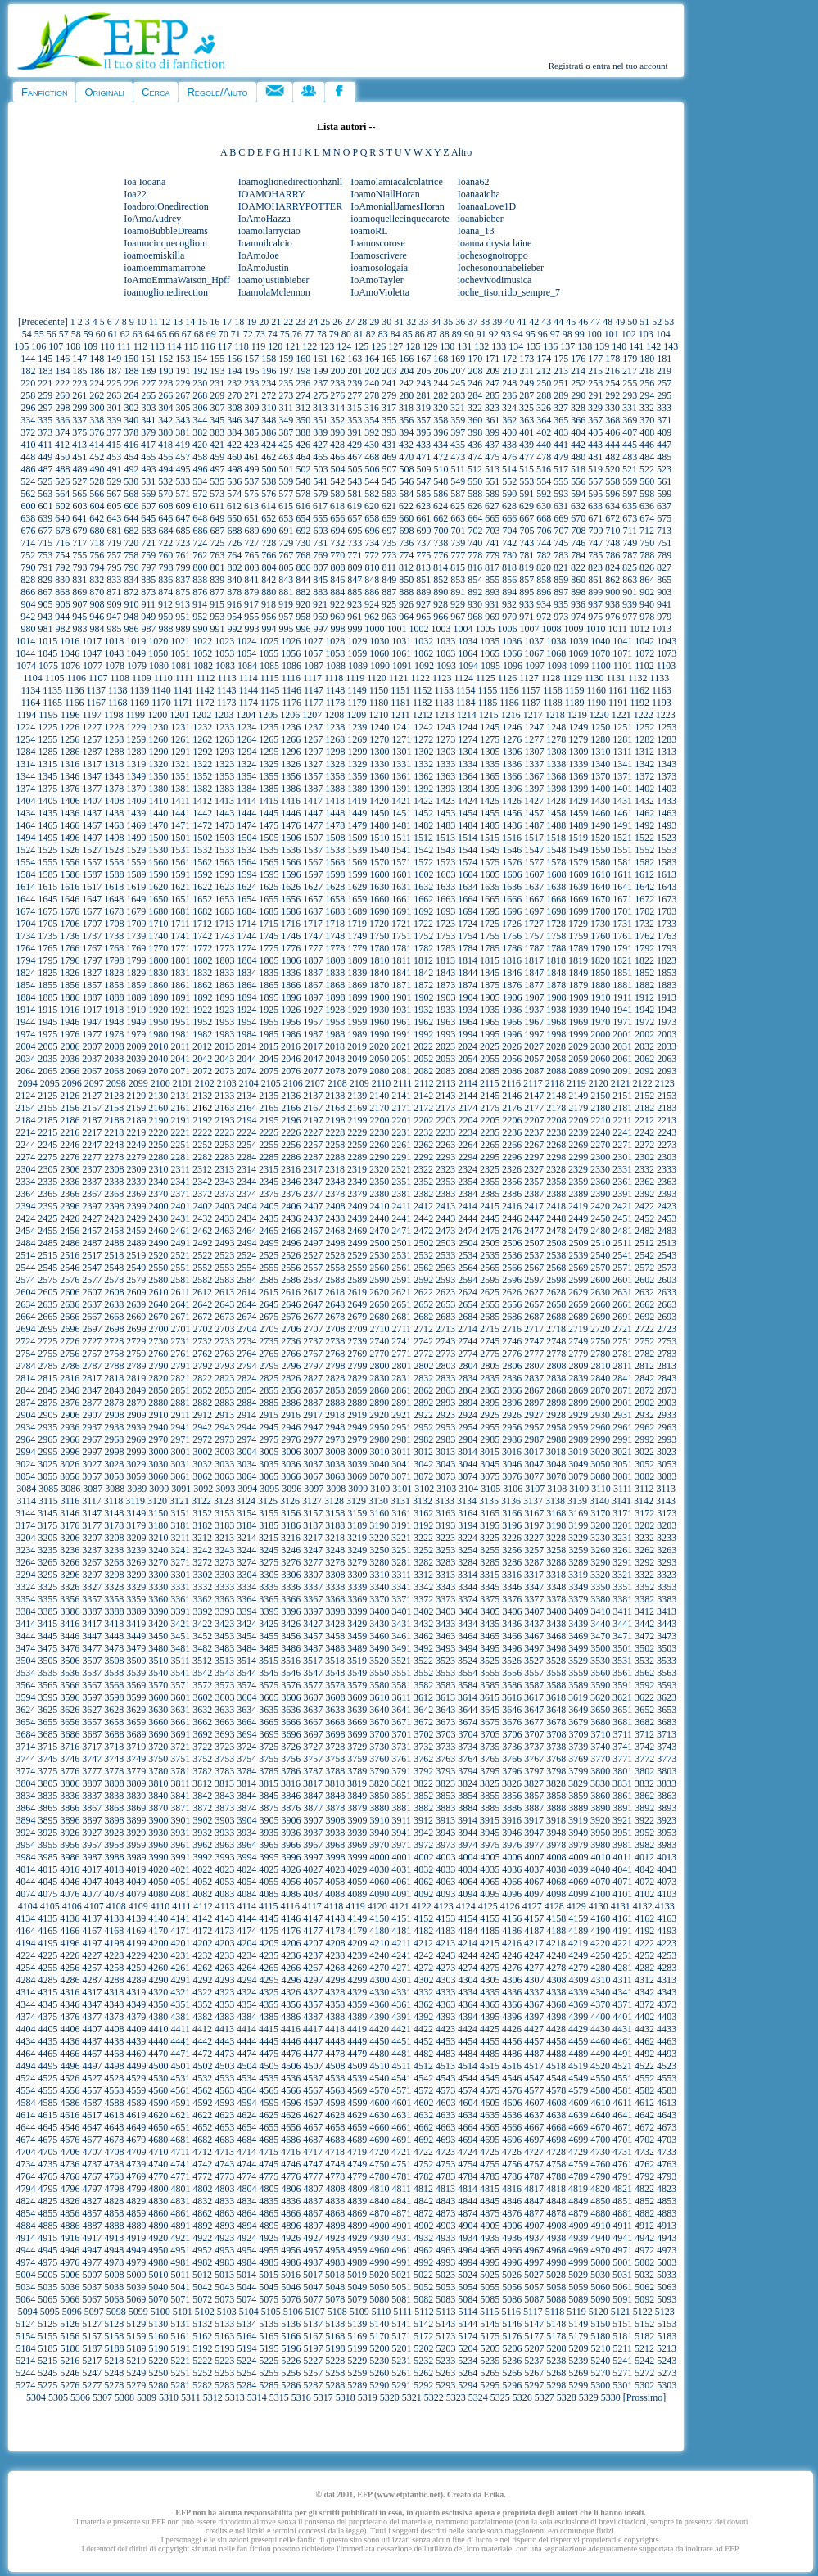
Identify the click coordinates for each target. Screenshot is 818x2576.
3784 (246, 1771)
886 (371, 592)
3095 (269, 1488)
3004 (246, 1451)
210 (509, 371)
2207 (534, 1120)
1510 (379, 837)
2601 (622, 1280)
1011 (617, 629)
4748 (335, 2164)
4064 (467, 1881)
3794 (467, 1771)
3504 (25, 1660)
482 (612, 457)
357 (423, 420)
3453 (224, 1636)
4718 (335, 2152)
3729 (357, 1746)
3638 (335, 1709)
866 (27, 592)
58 (76, 334)
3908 (335, 1820)
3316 (512, 1574)
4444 (246, 2041)
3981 (622, 1845)
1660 (379, 899)
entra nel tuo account (630, 65)
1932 (423, 1009)
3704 (467, 1734)
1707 (92, 923)
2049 (357, 1058)
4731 (622, 2152)
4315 (47, 1992)
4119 (355, 1906)
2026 (512, 1046)
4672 (644, 2127)
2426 (69, 1218)
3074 (467, 1476)
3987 (92, 1857)
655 (320, 518)
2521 (180, 1255)
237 (320, 383)
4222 (644, 1943)
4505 (268, 2066)
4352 (202, 2004)
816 (475, 567)
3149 (136, 1513)
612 (234, 506)
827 (664, 567)
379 (148, 432)
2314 (246, 1169)
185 (79, 371)
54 (27, 334)
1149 (357, 690)
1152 (422, 690)
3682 (644, 1722)
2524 (246, 1255)
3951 (622, 1832)
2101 (182, 1083)
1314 (25, 764)
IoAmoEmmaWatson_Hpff (176, 280)
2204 (467, 1120)
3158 (335, 1513)
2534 (467, 1255)
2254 (246, 1144)
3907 (313, 1820)
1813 (445, 960)
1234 (246, 727)
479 (561, 457)
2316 (291, 1169)
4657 (313, 2127)
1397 (534, 788)
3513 (224, 1660)
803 (251, 567)
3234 (25, 1550)
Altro (461, 152)
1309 (578, 751)
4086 (291, 1894)
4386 (291, 2016)
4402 (644, 2016)
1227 (92, 727)
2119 (576, 1083)
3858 (556, 1795)
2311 (180, 1169)
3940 (379, 1832)
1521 (622, 837)
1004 (462, 629)
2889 (357, 1402)
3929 (136, 1832)
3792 (423, 1771)
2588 (335, 1280)
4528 (114, 2078)
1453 (445, 813)
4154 (467, 1918)
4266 (291, 1967)
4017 (92, 1869)
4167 (92, 1931)
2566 (512, 1267)
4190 (600, 1931)
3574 (246, 1685)
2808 (556, 1366)
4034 (467, 1869)
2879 (136, 1402)
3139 (577, 1501)
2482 (644, 1230)
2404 (246, 1206)
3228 (556, 1537)
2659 (578, 1304)
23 (300, 322)
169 (457, 358)
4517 (534, 2066)
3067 (313, 1476)
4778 (335, 2176)
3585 (489, 1685)
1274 (467, 739)
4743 (224, 2164)
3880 (379, 1808)
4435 (47, 2041)
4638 (556, 2115)
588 (475, 493)
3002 (202, 1451)
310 (268, 408)
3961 (180, 1845)
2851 (180, 1390)
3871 (180, 1808)
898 (578, 592)
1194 (27, 715)
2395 (47, 1206)
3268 (114, 1562)
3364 (246, 1599)
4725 (489, 2152)
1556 (69, 862)
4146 (291, 1918)
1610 (600, 874)
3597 (92, 1697)
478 (543, 457)
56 (51, 334)
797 (148, 567)
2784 (25, 1366)
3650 (600, 1709)
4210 (379, 1943)
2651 (401, 1304)
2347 (313, 1181)
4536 (291, 2078)
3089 (137, 1488)
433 (423, 444)
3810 (158, 1783)
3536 (69, 1673)
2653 (445, 1304)
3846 (291, 1795)
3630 (158, 1709)
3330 (158, 1587)
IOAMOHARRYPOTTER (290, 206)
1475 (268, 825)
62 (125, 334)
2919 (357, 1415)
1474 (246, 825)
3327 (92, 1587)
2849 (136, 1390)
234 (268, 383)
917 (251, 604)
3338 (335, 1587)
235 (285, 383)
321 (457, 408)
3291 (622, 1562)
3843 (224, 1795)
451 (79, 457)
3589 (578, 1685)
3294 (25, 1574)
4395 (489, 2016)
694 (337, 530)
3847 (313, 1795)
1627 (313, 887)
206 (440, 371)
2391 (622, 1194)
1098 (557, 665)
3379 (578, 1599)
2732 (202, 1341)
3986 (69, 1857)
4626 (291, 2115)
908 (96, 604)
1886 (69, 997)
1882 (644, 985)
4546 (512, 2078)
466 (337, 457)
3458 (335, 1636)
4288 (114, 1980)
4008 (556, 1857)
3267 (92, 1562)
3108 (557, 1488)
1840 (379, 972)
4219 (578, 1943)
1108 (120, 678)
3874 (246, 1808)
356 (406, 420)
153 (182, 358)
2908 (114, 1415)
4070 (600, 1881)
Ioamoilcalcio (265, 243)
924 (371, 604)
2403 (224, 1206)
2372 (202, 1194)
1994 (467, 1034)
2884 (246, 1402)
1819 (578, 960)
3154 (246, 1513)
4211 (401, 1943)
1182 (422, 702)
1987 (313, 1034)
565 (79, 493)
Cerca (155, 92)
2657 (534, 1304)
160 (303, 358)
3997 (313, 1857)
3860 (600, 1795)
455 (148, 457)
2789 (136, 1366)
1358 (335, 776)
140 (619, 346)
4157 (534, 1918)
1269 (357, 739)
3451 (180, 1636)
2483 (666, 1230)
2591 (401, 1280)
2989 (578, 1439)
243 (423, 383)
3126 (290, 1501)
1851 (622, 972)
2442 (423, 1218)
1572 (423, 862)
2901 (622, 1402)
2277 (92, 1157)
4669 (578, 2127)
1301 (401, 751)
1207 (312, 715)
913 (182, 604)
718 (96, 543)
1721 (401, 923)
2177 (534, 1108)
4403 (666, 2016)
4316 (69, 1992)
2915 (268, 1415)
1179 (357, 702)
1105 (55, 678)
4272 (423, 1967)
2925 (489, 1415)
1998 (556, 1034)
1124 (464, 678)
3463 (445, 1636)
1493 (666, 825)
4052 (202, 1881)
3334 (246, 1587)
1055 (268, 653)
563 (45, 493)
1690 (379, 911)
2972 (202, 1439)
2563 (445, 1267)
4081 (180, 1894)
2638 (114, 1304)
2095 (50, 1083)
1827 (92, 972)
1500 (158, 837)
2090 (600, 1071)
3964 (246, 1845)
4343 (666, 1992)
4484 (467, 2053)
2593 (445, 1280)
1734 (25, 936)
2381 (401, 1194)
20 (264, 322)
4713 (224, 2152)
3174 (25, 1525)
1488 (556, 825)
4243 (445, 1955)
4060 (379, 1881)
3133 (444, 1501)
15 (202, 322)
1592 (202, 874)
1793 (666, 948)
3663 (224, 1722)
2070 (158, 1071)
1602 (423, 874)
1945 (47, 1022)
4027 (313, 1869)
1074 (26, 665)
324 (509, 408)
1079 (137, 665)
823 (595, 567)
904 (27, 604)
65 (162, 334)
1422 (423, 801)
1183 (444, 702)
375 (79, 432)
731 (320, 543)
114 (174, 346)
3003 (224, 1451)
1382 (202, 788)
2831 (401, 1378)
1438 (114, 813)
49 (620, 322)
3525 (489, 1660)
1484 (467, 825)
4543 (445, 2078)
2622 (423, 1292)
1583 (666, 862)
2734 (246, 1341)
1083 (225, 665)
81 (359, 334)
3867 (92, 1808)
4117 (312, 1906)
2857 (313, 1390)
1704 (25, 923)
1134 (31, 690)
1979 (136, 1034)
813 (423, 567)
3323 (666, 1574)
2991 (622, 1439)
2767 (313, 1353)
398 (475, 432)
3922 (644, 1820)
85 (408, 334)
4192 (644, 1931)
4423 (445, 2029)
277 (354, 395)
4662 (423, 2127)
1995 (489, 1034)
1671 (622, 899)
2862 (423, 1390)
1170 (161, 702)
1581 (622, 862)
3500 (600, 1648)
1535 (268, 850)
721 (148, 543)
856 (509, 579)
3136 (511, 1501)
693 (320, 530)
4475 (268, 2053)
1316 (69, 764)
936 (578, 604)
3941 (401, 1832)
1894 (246, 997)
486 (27, 469)
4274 (467, 1967)
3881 (401, 1808)
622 (406, 506)
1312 (644, 751)
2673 (224, 1316)
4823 (666, 2188)
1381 (180, 788)
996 (303, 629)
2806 (512, 1366)
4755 (489, 2164)
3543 (224, 1673)
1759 (578, 936)
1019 (136, 641)
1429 (578, 801)
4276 (512, 1967)
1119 (355, 678)
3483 (224, 1648)
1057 (313, 653)
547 (423, 481)
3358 (114, 1599)
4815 (489, 2188)
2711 (401, 1329)
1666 (512, 899)
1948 (114, 1022)
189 (148, 371)
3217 (313, 1537)
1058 (335, 653)
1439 (136, 813)
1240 (379, 727)
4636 (512, 2115)
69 (211, 334)
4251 (622, 1955)
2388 (556, 1194)
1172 (205, 702)
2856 (291, 1390)
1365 (489, 776)
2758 (114, 1353)
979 (664, 616)
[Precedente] (43, 322)
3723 (224, 1746)
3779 (136, 1771)
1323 (224, 764)
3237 (92, 1550)
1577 (534, 862)
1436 (69, 813)
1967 (534, 1022)
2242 (644, 1132)
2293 (445, 1157)
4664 (467, 2127)
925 (389, 604)
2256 (291, 1144)
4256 (69, 1967)
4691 (401, 2139)
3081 (622, 1476)
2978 (335, 1439)
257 (664, 383)
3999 (357, 1857)
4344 (25, 2004)
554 (543, 481)
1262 (202, 739)
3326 (69, 1587)
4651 (180, 2127)
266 (165, 395)
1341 (622, 764)
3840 (158, 1795)
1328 (335, 764)
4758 (556, 2164)
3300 (158, 1574)
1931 (401, 1009)
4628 (335, 2115)
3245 (268, 1550)
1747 (313, 936)
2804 (467, 1366)
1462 (644, 813)
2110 (381, 1083)
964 (406, 616)
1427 (534, 801)
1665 (489, 899)
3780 (158, 1771)
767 (285, 555)
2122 (643, 1083)
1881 (622, 985)
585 (423, 493)
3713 (666, 1734)
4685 (268, 2139)
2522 (202, 1255)
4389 (357, 2016)
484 (646, 457)
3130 (378, 1501)
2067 (92, 1071)
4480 (379, 2053)
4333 (445, 1992)
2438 (335, 1218)
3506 (69, 1660)
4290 (158, 1980)
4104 (28, 1906)
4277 (534, 1967)
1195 (48, 715)
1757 (534, 936)
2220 (158, 1132)
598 (646, 493)
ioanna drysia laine (495, 243)
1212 (422, 715)
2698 (114, 1329)
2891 (401, 1402)
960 (337, 616)
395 (423, 432)
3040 (379, 1464)
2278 (114, 1157)
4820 (600, 2188)
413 (79, 444)
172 (509, 358)
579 (320, 493)
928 (440, 604)
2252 (202, 1144)
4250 (600, 1955)
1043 (666, 641)
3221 (401, 1537)
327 (561, 408)
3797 (534, 1771)
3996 (291, 1857)
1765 (47, 948)
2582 (202, 1280)
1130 (594, 678)
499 (251, 469)
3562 (644, 1673)
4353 (224, 2004)
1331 (401, 764)
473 (457, 457)
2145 (489, 1095)
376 (96, 432)
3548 (335, 1673)
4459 (578, 2041)
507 (389, 469)
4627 (313, 2115)
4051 (180, 1881)
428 (337, 444)
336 (62, 420)
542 (337, 481)
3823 (445, 1783)
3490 (379, 1648)
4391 (401, 2016)
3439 (578, 1623)
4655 (268, 2127)
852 (440, 579)
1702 (644, 911)
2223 (224, 1132)
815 (457, 567)
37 (472, 322)
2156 (69, 1108)
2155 (47, 1108)
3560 (600, 1673)
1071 (622, 653)
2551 (180, 1267)
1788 (556, 948)
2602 (644, 1280)
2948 (335, 1427)
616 (303, 506)
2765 (268, 1353)
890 (440, 592)
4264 (246, 1967)
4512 (423, 2066)
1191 (618, 702)
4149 (357, 1918)
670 (578, 518)
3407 (534, 1611)
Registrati (566, 65)
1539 (357, 850)
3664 (246, 1722)
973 (561, 616)
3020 (600, 1451)
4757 (534, 2164)
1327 (313, 764)
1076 (70, 665)
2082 (423, 1071)
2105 (271, 1083)
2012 (202, 1046)
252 (578, 383)
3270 (158, 1562)
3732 (423, 1746)
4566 (291, 2090)
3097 (313, 1488)
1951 (180, 1022)
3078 (556, 1476)
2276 (69, 1157)
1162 (640, 690)
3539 (136, 1673)
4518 (556, 2066)
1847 (534, 972)
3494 (467, 1648)
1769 (136, 948)
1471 (180, 825)
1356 (291, 776)
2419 (578, 1206)
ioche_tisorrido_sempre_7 (509, 292)
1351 (180, 776)
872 (131, 592)
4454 (467, 2041)
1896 (291, 997)
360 (475, 420)
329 (595, 408)
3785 (268, 1771)
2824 (246, 1378)
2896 (512, 1402)
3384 (25, 1611)
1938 (556, 1009)
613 (251, 506)
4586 (69, 2102)
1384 (246, 788)
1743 (224, 936)
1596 (291, 874)
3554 (467, 1673)
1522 (644, 837)
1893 (224, 997)
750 (646, 543)
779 (492, 555)
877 (217, 592)
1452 (423, 813)
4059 (357, 1881)
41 (522, 322)
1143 (227, 690)
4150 (379, 1918)
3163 (445, 1513)
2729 (136, 1341)
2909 (136, 1415)
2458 (114, 1230)
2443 (445, 1218)
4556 (69, 2090)
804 (268, 567)
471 (423, 457)
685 (182, 530)
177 (595, 358)
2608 (114, 1292)
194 (234, 371)
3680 (600, 1722)
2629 (578, 1292)
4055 (268, 1881)
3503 (666, 1648)
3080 (600, 1476)
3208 (114, 1537)
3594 (25, 1697)
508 (406, 469)
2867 (534, 1390)
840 (234, 579)
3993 (224, 1857)
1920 (158, 1009)
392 (371, 432)
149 (113, 358)
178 (612, 358)
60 (101, 334)
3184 (246, 1525)
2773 (445, 1353)
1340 (600, 764)
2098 (116, 1083)
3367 (313, 1599)
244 (440, 383)
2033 (666, 1046)
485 (664, 457)
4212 (423, 1943)
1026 (291, 641)
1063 (445, 653)
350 (303, 420)
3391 (180, 1611)
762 (199, 555)
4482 (423, 2053)
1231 (180, 727)
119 (258, 346)
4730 (600, 2152)
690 (268, 530)
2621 (401, 1292)
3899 (136, 1820)
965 (423, 616)
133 (498, 346)
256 (646, 383)
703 (492, 530)
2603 (666, 1280)
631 (561, 506)
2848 (114, 1390)
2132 (202, 1095)
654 (303, 518)
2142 (423, 1095)
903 (664, 592)
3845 (268, 1795)
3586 (512, 1685)
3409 (578, 1611)
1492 (644, 825)
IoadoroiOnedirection (166, 206)
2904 (25, 1415)
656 (337, 518)
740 (475, 543)
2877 (92, 1402)
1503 (224, 837)
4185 (489, 1931)
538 (268, 481)
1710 (158, 923)
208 (475, 371)
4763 (666, 2164)
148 (96, 358)
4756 (512, 2164)
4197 (92, 1943)
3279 (357, 1562)
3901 (180, 1820)
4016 (69, 1869)
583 (389, 493)
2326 (512, 1169)
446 (646, 444)
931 (492, 604)
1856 (69, 985)
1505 (268, 837)
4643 (666, 2115)
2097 (94, 1083)
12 (165, 322)
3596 (69, 1697)
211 (526, 371)
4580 (600, 2090)
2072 (202, 1071)
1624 (246, 887)
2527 (313, 1255)
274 (303, 395)
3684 (25, 1734)
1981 (180, 1034)
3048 (556, 1464)
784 (578, 555)
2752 (644, 1341)
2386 (512, 1194)
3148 (114, 1513)
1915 (47, 1009)
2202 (423, 1120)
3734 (467, 1746)
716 (62, 543)
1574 (467, 862)
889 (423, 592)
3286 (512, 1562)
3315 (489, 1574)
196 (268, 371)
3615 (489, 1697)
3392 (202, 1611)
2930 (600, 1415)
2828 (335, 1378)
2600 (600, 1280)
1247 (534, 727)
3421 (180, 1623)
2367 (92, 1194)
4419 (357, 2029)
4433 (666, 2029)
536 (234, 481)
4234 (246, 1955)
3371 (401, 1599)
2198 (335, 1120)
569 (148, 493)
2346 (291, 1181)
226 (131, 383)
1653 (224, 899)
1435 (47, 813)
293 (629, 395)
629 (526, 506)
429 (354, 444)
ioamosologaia (379, 267)
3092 (203, 1488)
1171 (183, 702)
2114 (467, 1083)
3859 (578, 1795)
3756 (291, 1759)
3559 (578, 1673)
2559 (357, 1267)
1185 (488, 702)
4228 (114, 1955)
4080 (158, 1894)
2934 (25, 1427)
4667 (534, 2127)
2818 (114, 1378)
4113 (225, 1906)
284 (475, 395)
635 (629, 506)
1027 (313, 641)
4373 (666, 2004)
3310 (379, 1574)
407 (629, 432)
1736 (69, 936)
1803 (224, 960)
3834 (25, 1795)
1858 (114, 985)
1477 (313, 825)
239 (354, 383)
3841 (180, 1795)
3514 (246, 1660)
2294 (467, 1157)
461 (251, 457)
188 (131, 371)
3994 (246, 1857)
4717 (313, 2152)
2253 (224, 1144)
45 (571, 322)
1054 (246, 653)
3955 (47, 1845)
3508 (114, 1660)
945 (79, 616)
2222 (202, 1132)
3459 (357, 1636)
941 (664, 604)
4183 (445, 1931)
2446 (512, 1218)
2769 (357, 1353)
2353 (445, 1181)
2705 (268, 1329)
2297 (534, 1157)
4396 (512, 2016)
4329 (357, 1992)
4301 (401, 1980)
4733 (666, 2152)
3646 (512, 1709)
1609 (578, 874)
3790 (379, 1771)
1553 (666, 850)
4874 (467, 2213)
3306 (291, 1574)
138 (584, 346)
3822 (423, 1783)
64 (150, 334)
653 (285, 518)
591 (526, 493)
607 (148, 506)
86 (420, 334)
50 (632, 322)
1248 (556, 727)
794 (96, 567)
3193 (445, 1525)
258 (27, 395)
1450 (379, 813)
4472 (202, 2053)
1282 (644, 739)
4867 (313, 2213)
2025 (489, 1046)
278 (371, 395)
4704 (25, 2152)
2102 (205, 1083)
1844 (467, 972)
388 (303, 432)
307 (217, 408)
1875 (489, 985)
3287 (534, 1562)
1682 (202, 911)
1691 (401, 911)
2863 (445, 1390)
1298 (335, 751)
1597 (313, 874)
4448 (335, 2041)
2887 (313, 1402)
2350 (379, 1181)
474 (475, 457)
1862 (202, 985)
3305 (268, 1574)
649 (217, 518)
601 (45, 506)
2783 (666, 1353)
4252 (644, 1955)
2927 (534, 1415)
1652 (202, 899)
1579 (578, 862)
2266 (512, 1144)
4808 (335, 2188)
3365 (268, 1599)
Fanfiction (44, 92)
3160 (379, 1513)
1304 (467, 751)
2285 (268, 1157)
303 (148, 408)
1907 (534, 997)
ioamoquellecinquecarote (400, 218)
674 (646, 518)
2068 (114, 1071)
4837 (313, 2201)
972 (543, 616)
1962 (423, 1022)
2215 (47, 1132)
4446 (291, 2041)
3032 (202, 1464)
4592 (202, 2102)
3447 (92, 1636)
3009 (357, 1451)
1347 (92, 776)
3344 (467, 1587)
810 (371, 567)
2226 (291, 1132)
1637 (534, 887)
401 (526, 432)
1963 (445, 1022)
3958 (114, 1845)
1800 (158, 960)
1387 (313, 788)
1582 (644, 862)
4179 (357, 1931)
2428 (114, 1218)
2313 (224, 1169)
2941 (180, 1427)
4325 (268, 1992)
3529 (578, 1660)
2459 (136, 1230)
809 (354, 567)
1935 (489, 1009)
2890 (379, 1402)
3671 (401, 1722)
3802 (644, 1771)
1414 (246, 801)
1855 (47, 985)
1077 (92, 665)
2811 (622, 1366)
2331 (622, 1169)
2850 (158, 1390)
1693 (445, 911)
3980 (600, 1845)
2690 (600, 1316)
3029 (136, 1464)
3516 (291, 1660)
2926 (512, 1415)
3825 (489, 1783)
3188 (335, 1525)
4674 (25, 2139)
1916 (69, 1009)
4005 (489, 1857)
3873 (224, 1808)
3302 (202, 1574)
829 (45, 579)
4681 (180, 2139)
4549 (578, 2078)
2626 (512, 1292)
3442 (644, 1623)
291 (595, 395)
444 (612, 444)
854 (475, 579)
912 (165, 604)
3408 (556, 1611)
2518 (114, 1255)
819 (526, 567)
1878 (556, 985)
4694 (467, 2139)
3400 (379, 1611)
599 (664, 493)
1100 (601, 665)
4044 (25, 1881)
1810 (379, 960)
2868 (556, 1390)
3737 (534, 1746)
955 (251, 616)
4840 (379, 2201)
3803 (666, 1771)
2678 (335, 1316)
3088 (114, 1488)
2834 (467, 1378)
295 (664, 395)
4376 (69, 2016)
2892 (423, 1402)
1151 (400, 690)
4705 (47, 2152)
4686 (291, 2139)
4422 (423, 2029)
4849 (578, 2201)
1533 (224, 850)
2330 (600, 1169)
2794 (246, 1366)
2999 (136, 1451)
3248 (335, 1550)
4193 (666, 1931)
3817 (313, 1783)
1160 (596, 690)
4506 (291, 2066)
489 (79, 469)
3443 (666, 1623)
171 (492, 358)
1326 (291, 764)
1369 (578, 776)
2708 (335, 1329)
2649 (357, 1304)
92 (494, 334)
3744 (25, 1759)
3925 (47, 1832)
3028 (114, 1464)
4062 (423, 1881)
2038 (114, 1058)
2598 (556, 1280)
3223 (445, 1537)
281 (423, 395)
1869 (357, 985)
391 (354, 432)
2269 (578, 1144)
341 (148, 420)
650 (234, 518)
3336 (291, 1587)
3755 (268, 1759)
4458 (556, 2041)
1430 (600, 801)
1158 (553, 690)
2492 (202, 1243)
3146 (69, 1513)
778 (475, 555)
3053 (666, 1464)
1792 (644, 948)
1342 (644, 764)
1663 (445, 899)
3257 (534, 1550)
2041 (180, 1058)
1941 (622, 1009)
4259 (136, 1967)
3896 (69, 1820)
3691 (180, 1734)
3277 (313, 1562)
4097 (534, 1894)
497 (217, 469)
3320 (600, 1574)
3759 (357, 1759)
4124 (466, 1906)
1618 (114, 887)
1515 (489, 837)
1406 (69, 801)
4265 (268, 1967)
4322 (202, 1992)
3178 (114, 1525)
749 (629, 543)
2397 (92, 1206)
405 (595, 432)
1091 (402, 665)
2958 (556, 1427)
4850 (600, 2201)
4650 (158, 2127)
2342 (202, 1181)
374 (62, 432)
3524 (467, 1660)
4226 (69, 1955)
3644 (467, 1709)
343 (182, 420)
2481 (622, 1230)
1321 (180, 764)
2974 (246, 1439)
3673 (445, 1722)
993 (251, 629)
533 (182, 481)
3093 (225, 1488)
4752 (423, 2164)
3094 (247, 1488)
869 (79, 592)
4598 (335, 2102)
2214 (25, 1132)
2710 (379, 1329)
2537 (534, 1255)
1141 (183, 690)
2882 (202, 1402)
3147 (92, 1513)
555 (561, 481)
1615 (47, 887)
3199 (578, 1525)
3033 (224, 1464)
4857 (92, 2213)
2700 (158, 1329)
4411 (180, 2029)
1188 (553, 702)
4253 (666, 1955)
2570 (600, 1267)
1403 (666, 788)
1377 (92, 788)
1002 (418, 629)
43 (546, 322)
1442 (202, 813)
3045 (489, 1464)
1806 (291, 960)
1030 (379, 641)
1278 (556, 739)
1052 (202, 653)
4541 (401, 2078)
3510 (158, 1660)
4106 (72, 1906)
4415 (268, 2029)
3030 (158, 1464)
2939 (136, 1427)
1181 (400, 702)
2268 (556, 1144)
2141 (401, 1095)
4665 (489, 2127)
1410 (158, 801)
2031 (622, 1046)
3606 (291, 1697)
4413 (224, 2029)
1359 (357, 776)
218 (646, 371)
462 (268, 457)
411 (45, 444)
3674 (467, 1722)
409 (664, 432)
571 (182, 493)
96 (543, 334)
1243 (445, 727)
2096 (72, 1083)
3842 (202, 1795)
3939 (357, 1832)
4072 (644, 1881)
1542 (423, 850)
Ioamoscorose (377, 243)
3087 (92, 1488)
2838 (556, 1378)
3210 (158, 1537)
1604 (467, 874)
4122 (422, 1906)
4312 (644, 1980)
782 (543, 555)
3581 (401, 1685)
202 (371, 371)
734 (371, 543)
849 (389, 579)
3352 (644, 1587)
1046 (69, 653)
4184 (467, 1931)
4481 (401, 2053)
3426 (291, 1623)
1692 (423, 911)
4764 (25, 2176)
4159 (578, 1918)
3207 (92, 1537)
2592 (423, 1280)
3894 (25, 1820)
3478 (114, 1648)
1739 (136, 936)
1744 (246, 936)
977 (629, 616)
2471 (401, 1230)
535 (217, 481)
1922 (202, 1009)
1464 (25, 825)
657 (354, 518)
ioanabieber (481, 218)
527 (79, 481)
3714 (25, 1746)
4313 (666, 1980)
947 (113, 616)
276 (337, 395)
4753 (445, 2164)
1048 (114, 653)
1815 (489, 960)
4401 (622, 2016)
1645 (47, 899)
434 (440, 444)
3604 (246, 1697)
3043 (445, 1464)
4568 (335, 2090)
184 (62, 371)
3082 (644, 1476)
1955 (268, 1022)
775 (423, 555)
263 (113, 395)
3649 (578, 1709)
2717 (534, 1329)
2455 (47, 1230)
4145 (268, 1918)
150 (131, 358)
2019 (357, 1046)
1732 (644, 923)
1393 (445, 788)
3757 (313, 1759)
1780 (379, 948)
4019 (136, 1869)
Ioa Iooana (144, 182)
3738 (556, 1746)
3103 (446, 1488)
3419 (136, 1623)
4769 (136, 2176)
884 (337, 592)
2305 (47, 1169)
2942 (202, 1427)
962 (371, 616)
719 (113, 543)
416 (131, 444)
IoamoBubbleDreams (166, 231)
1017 (92, 641)
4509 (357, 2066)
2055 (489, 1058)
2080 (379, 1071)
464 (303, 457)
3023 (666, 1451)
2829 (357, 1378)
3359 (136, 1599)
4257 (92, 1967)
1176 (292, 702)
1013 (661, 629)
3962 (202, 1845)
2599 (578, 1280)
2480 (600, 1230)
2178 (556, 1108)
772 (371, 555)
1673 (666, 899)
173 (526, 358)
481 (595, 457)
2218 (114, 1132)
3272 (202, 1562)
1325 (268, 764)
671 (595, 518)
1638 (556, 887)
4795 (47, 2188)
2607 (92, 1292)
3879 (357, 1808)
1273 (445, 739)
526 (62, 481)
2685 (489, 1316)
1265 (268, 739)
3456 (291, 1636)
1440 (158, 813)
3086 (70, 1488)
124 (344, 346)
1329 (357, 764)
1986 (291, 1034)
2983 (445, 1439)
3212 (202, 1537)
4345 (47, 2004)
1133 (660, 678)
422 (234, 444)
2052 (423, 1058)
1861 (180, 985)
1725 (489, 923)
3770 (600, 1759)
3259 (578, 1550)
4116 (291, 1906)
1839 (357, 972)
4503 (224, 2066)
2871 (622, 1390)
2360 (600, 1181)
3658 (114, 1722)
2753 (666, 1341)
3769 (578, 1759)
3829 (578, 1783)
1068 (556, 653)
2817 (92, 1378)
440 (543, 444)
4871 (401, 2213)
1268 (335, 739)
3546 (291, 1673)
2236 (512, 1132)
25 (325, 322)
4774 (246, 2176)
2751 (622, 1341)
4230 (158, 1955)
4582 (644, 2090)
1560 (158, 862)
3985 (47, 1857)
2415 (489, 1206)
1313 (666, 751)
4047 (92, 1881)
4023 (224, 1869)
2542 (644, 1255)
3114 (27, 1501)
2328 (556, 1169)
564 (62, 493)
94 (518, 334)
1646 (69, 899)
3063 (224, 1476)
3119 (135, 1501)
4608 (556, 2102)
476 (509, 457)
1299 (357, 751)
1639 (578, 887)
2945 (268, 1427)
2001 (622, 1034)
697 (389, 530)
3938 (335, 1832)
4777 (313, 2176)
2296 (512, 1157)
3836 (69, 1795)
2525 (268, 1255)
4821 (622, 2188)
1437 (92, 813)
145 (45, 358)
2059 (578, 1058)
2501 (401, 1243)
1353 (224, 776)
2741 (401, 1341)
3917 (534, 1820)
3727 (313, 1746)
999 (354, 629)
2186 (69, 1120)
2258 (335, 1144)
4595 (268, 2102)
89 (457, 334)
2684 (467, 1316)
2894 (467, 1402)
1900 (379, 997)
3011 (401, 1451)
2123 (665, 1083)
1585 (47, 874)
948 (131, 616)
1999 (578, 1034)
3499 (578, 1648)
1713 (224, 923)
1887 (92, 997)
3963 (224, 1845)
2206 (512, 1120)
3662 (202, 1722)
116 (208, 346)
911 (148, 604)
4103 (666, 1894)
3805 (47, 1783)
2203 (445, 1120)
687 (217, 530)
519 (595, 469)
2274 (25, 1157)
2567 (534, 1267)
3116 (70, 1501)
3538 (114, 1673)
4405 (47, 2029)
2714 (467, 1329)
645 (148, 518)
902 (646, 592)
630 (543, 506)
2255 (268, 1144)
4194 (25, 1943)
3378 (556, 1599)
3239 (136, 1550)
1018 (114, 641)
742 (509, 543)
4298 (335, 1980)
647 (182, 518)
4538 (335, 2078)
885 (354, 592)
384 (234, 432)
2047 (313, 1058)
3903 (224, 1820)
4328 (335, 1992)
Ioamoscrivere (378, 255)
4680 (158, 2139)
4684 (246, 2139)
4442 (202, 2041)
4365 (489, 2004)
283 (457, 395)
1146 (292, 690)
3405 (489, 1611)
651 (251, 518)
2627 (534, 1292)
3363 (224, 1599)
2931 (622, 1415)
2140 (379, 1095)
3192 (423, 1525)
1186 (509, 702)
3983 (666, 1845)
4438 (114, 2041)
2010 (158, 1046)
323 (492, 408)
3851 (401, 1795)
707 (561, 530)
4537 (313, 2078)
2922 (423, 1415)
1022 (202, 641)
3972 (423, 1845)
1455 (489, 813)
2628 (556, 1292)
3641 (401, 1709)
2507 (534, 1243)
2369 (136, 1194)
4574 (467, 2090)
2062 (644, 1058)
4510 (379, 2066)
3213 (224, 1537)
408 (646, 432)
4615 (47, 2115)
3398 (335, 1611)
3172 (644, 1513)
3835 (47, 1795)
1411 (180, 801)
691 (285, 530)
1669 (578, 899)
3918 (556, 1820)
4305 (489, 1980)
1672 (644, 899)
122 (309, 346)
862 (612, 579)
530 (131, 481)
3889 (578, 1808)
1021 (180, 641)
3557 (534, 1673)
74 (273, 334)
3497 (534, 1648)
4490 (600, 2053)
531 (148, 481)
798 (165, 567)
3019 (578, 1451)
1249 (578, 727)
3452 (202, 1636)
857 (526, 579)
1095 (490, 665)
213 (561, 371)
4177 (313, 1931)
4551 (622, 2078)
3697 (313, 1734)
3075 (489, 1476)
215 (595, 371)
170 (475, 358)
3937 (313, 1832)
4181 (401, 1931)
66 (174, 334)
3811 (180, 1783)
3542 (202, 1673)
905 (45, 604)
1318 (114, 764)
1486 (512, 825)
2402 (202, 1206)
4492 (644, 2053)
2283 (224, 1157)
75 (285, 334)
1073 (666, 653)
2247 (92, 1144)
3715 (47, 1746)
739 (457, 543)
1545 (489, 850)
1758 (556, 936)
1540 (379, 850)
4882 (644, 2213)
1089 (358, 665)
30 (386, 322)
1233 (224, 727)
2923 (445, 1415)
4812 (423, 2188)
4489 (578, 2053)
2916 (291, 1415)
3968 (335, 1845)
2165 (268, 1108)
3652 (644, 1709)
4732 (644, 2152)
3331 (180, 1587)
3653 (666, 1709)
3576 (291, 1685)
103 (646, 334)
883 (320, 592)
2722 (644, 1329)
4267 (313, 1967)
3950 (600, 1832)
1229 (136, 727)
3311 (401, 1574)
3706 (512, 1734)
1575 (489, 862)
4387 (313, 2016)
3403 (445, 1611)
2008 (114, 1046)
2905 (47, 1415)
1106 (76, 678)
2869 (578, 1390)
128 (412, 346)
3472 (644, 1636)
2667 (92, 1316)
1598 (335, 874)
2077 (313, 1071)
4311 (622, 1980)
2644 (246, 1304)
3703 (445, 1734)
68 (199, 334)
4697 (534, 2139)
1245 (489, 727)
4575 (489, 2090)
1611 (622, 874)
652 (268, 518)
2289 (357, 1157)
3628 (114, 1709)
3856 (512, 1795)
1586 (69, 874)
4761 (622, 2164)
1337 (534, 764)
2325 (489, 1169)
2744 (467, 1341)
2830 (379, 1378)
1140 (161, 690)
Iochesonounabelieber (501, 267)
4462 (644, 2041)
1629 (357, 887)
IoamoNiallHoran (385, 194)
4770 (158, 2176)
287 (526, 395)
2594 (467, 1280)
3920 (600, 1820)
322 (475, 408)
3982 (644, 1845)
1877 (534, 985)
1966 (512, 1022)
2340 (158, 1181)
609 (182, 506)
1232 (202, 727)
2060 (600, 1058)
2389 (578, 1194)
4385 (268, 2016)
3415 (47, 1623)
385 (251, 432)
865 (664, 579)
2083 (445, 1071)
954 (234, 616)
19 (251, 322)
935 (561, 604)
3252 (423, 1550)
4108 (116, 1906)
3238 (114, 1550)
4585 (47, 2102)
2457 (92, 1230)
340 (131, 420)
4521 (622, 2066)
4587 (92, 2102)
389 (320, 432)
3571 (180, 1685)
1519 (578, 837)
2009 (136, 1046)
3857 (534, 1795)
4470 (158, 2053)
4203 (224, 1943)
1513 (445, 837)
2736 (291, 1341)
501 (285, 469)
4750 (379, 2164)
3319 (578, 1574)
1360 (379, 776)
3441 (622, 1623)
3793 (445, 1771)
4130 (598, 1906)
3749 (136, 1759)
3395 (268, 1611)
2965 (47, 1439)
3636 (291, 1709)
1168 (118, 702)
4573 (445, 2090)
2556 (291, 1267)
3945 (489, 1832)
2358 (556, 1181)
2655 (489, 1304)
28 (362, 322)
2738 (335, 1341)
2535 (489, 1255)
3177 (92, 1525)
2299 (578, 1157)
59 (88, 334)
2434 (246, 1218)
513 (492, 469)
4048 (114, 1881)
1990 (379, 1034)
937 (595, 604)
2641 (180, 1304)
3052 (644, 1464)
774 (406, 555)
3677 (534, 1722)
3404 (467, 1611)
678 (62, 530)
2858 (335, 1390)
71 (236, 334)
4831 (180, 2201)
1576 (512, 862)
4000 (379, 1857)
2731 (180, 1341)
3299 (136, 1574)
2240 (600, 1132)
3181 (180, 1525)
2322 (423, 1169)
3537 (92, 1673)
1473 (224, 825)
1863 (224, 985)
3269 (136, 1562)
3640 (379, 1709)
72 (248, 334)
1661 (401, 899)
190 (165, 371)
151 (148, 358)
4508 (335, 2066)
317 (389, 408)
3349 (578, 1587)
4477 (313, 2053)
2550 (158, 1267)
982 (62, 629)
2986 (512, 1439)
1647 (92, 899)
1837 (313, 972)
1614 (25, 887)
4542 (423, 2078)
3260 (600, 1550)
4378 (114, 2016)
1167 (96, 702)
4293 (224, 1980)
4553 (666, 2078)
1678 (114, 911)
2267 (534, 1144)
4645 (47, 2127)
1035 (489, 641)
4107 (94, 1906)
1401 (622, 788)
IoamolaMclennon (274, 292)
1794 (25, 960)
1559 (136, 862)
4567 (313, 2090)
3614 (467, 1697)
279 (389, 395)
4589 (136, 2102)
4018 (114, 1869)
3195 (489, 1525)
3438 (556, 1623)
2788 (114, 1366)
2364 (25, 1194)
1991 (401, 1034)
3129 (356, 1501)
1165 (52, 702)
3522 (423, 1660)
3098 (336, 1488)
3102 (424, 1488)
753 (45, 555)
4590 (158, 2102)
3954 (25, 1845)
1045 (47, 653)
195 (251, 371)
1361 (401, 776)
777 (457, 555)
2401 (180, 1206)
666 (509, 518)
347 (251, 420)
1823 (666, 960)
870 (96, 592)
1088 (336, 665)
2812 (644, 1366)
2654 (467, 1304)
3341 (401, 1587)
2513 (666, 1243)
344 (199, 420)
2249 (136, 1144)
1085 (269, 665)
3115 (48, 1501)
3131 (400, 1501)
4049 (136, 1881)
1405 (47, 801)
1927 (313, 1009)
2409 (357, 1206)
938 (612, 604)
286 (509, 395)
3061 (180, 1476)
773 (389, 555)
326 (543, 408)
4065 (489, 1881)
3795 (489, 1771)
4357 (313, 2004)
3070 (379, 1476)
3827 (534, 1783)
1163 (661, 690)
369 (629, 420)
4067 (534, 1881)
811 (389, 567)
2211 (622, 1120)
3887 (534, 1808)
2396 (69, 1206)
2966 (69, 1439)
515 (526, 469)
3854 (467, 1795)
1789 (578, 948)
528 (96, 481)
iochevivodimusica (495, 280)
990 (199, 629)
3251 (401, 1550)
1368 (556, 776)
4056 (291, 1881)
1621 (180, 887)
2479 (578, 1230)
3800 (600, 1771)
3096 (291, 1488)
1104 (33, 678)
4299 (357, 1980)
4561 (180, 2090)
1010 (595, 629)
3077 (534, 1476)
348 (268, 420)
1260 (158, 739)
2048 (335, 1058)
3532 (644, 1660)
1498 (114, 837)
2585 (268, 1280)
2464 (246, 1230)
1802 (202, 960)
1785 (489, 948)
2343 (224, 1181)
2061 (622, 1058)
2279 (136, 1157)
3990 (158, 1857)
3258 (556, 1550)
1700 (600, 911)
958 (303, 616)
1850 (600, 972)
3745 (47, 1759)
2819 (136, 1378)
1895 (268, 997)
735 (389, 543)
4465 (47, 2053)
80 (346, 334)
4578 (556, 2090)
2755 (47, 1353)
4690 (379, 2139)
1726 (512, 923)
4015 (47, 1869)
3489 (357, 1648)
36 (460, 322)
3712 (644, 1734)
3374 (467, 1599)
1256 (69, 739)
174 (543, 358)
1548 (556, 850)
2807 (534, 1366)
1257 (92, 739)
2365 (47, 1194)
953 (217, 616)
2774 (467, 1353)
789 (664, 555)
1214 (467, 715)
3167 (534, 1513)
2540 (600, 1255)
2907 (92, 1415)
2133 (224, 1095)
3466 (512, 1636)
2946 (291, 1427)
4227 (92, 1955)
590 (509, 493)
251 (561, 383)
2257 (313, 1144)
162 (337, 358)
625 (457, 506)
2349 (357, 1181)
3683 (666, 1722)
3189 (357, 1525)
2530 (379, 1255)
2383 (445, 1194)
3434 (467, 1623)
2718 (556, 1329)
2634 (25, 1304)
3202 (644, 1525)
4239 (357, 1955)
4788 (556, 2176)
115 (190, 346)
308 (234, 408)
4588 (114, 2102)
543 (354, 481)
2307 (92, 1169)
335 (45, 420)
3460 (379, 1636)
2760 (158, 1353)
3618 (556, 1697)
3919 (578, 1820)
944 (62, 616)
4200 (158, 1943)
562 (27, 493)
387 (285, 432)
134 (515, 346)
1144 (248, 690)
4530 (158, 2078)
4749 (357, 2164)
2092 (644, 1071)
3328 (114, 1587)
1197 (92, 715)
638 (27, 518)
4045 (47, 1881)
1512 (423, 837)
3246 (291, 1550)
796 (131, 567)
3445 (47, 1636)
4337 (534, 1992)
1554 (25, 862)
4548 (556, 2078)
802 (234, 567)
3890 (600, 1808)
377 (113, 432)
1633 (445, 887)
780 (509, 555)
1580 (600, 862)
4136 (69, 1918)
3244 (246, 1550)
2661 (622, 1304)
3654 (25, 1722)
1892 (202, 997)
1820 (600, 960)
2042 (202, 1058)
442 (578, 444)
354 (371, 420)
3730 (379, 1746)
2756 (69, 1353)
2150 (600, 1095)
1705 (47, 923)
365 (561, 420)
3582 (423, 1685)
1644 (25, 899)
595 (595, 493)
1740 (158, 936)
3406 (512, 1611)
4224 (25, 1955)
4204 (246, 1943)
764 (234, 555)
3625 (47, 1709)
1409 (136, 801)
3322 (644, 1574)
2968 (114, 1439)
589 (492, 493)
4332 (423, 1992)
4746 (291, 2164)
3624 (25, 1709)
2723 (666, 1329)
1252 (644, 727)
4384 (246, 2016)
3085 (48, 1488)
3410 (600, 1611)
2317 (313, 1169)
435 (457, 444)
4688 (335, 2139)
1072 (644, 653)
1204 (245, 715)
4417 (313, 2029)
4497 (92, 2066)
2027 (534, 1046)
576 (268, 493)
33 (423, 322)
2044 (246, 1058)
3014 (467, 1451)
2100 (160, 1083)
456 (165, 457)
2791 (180, 1366)
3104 (468, 1488)
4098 (556, 1894)
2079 (357, 1071)
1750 (379, 936)
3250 (379, 1550)
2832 (423, 1378)
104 (663, 334)
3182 (202, 1525)
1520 (600, 837)
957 (285, 616)
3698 (335, 1734)
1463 (666, 813)
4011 (622, 1857)
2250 (158, 1144)
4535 (268, 2078)
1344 (25, 776)
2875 (47, 1402)
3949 (578, 1832)
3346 (512, 1587)
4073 (666, 1881)
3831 (622, 1783)
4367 (534, 2004)
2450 (600, 1218)
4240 (379, 1955)
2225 (268, 1132)
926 (406, 604)
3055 (47, 1476)
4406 (69, 2029)
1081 (181, 665)
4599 (357, 2102)
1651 (180, 899)
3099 (358, 1488)
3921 (622, 1820)
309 (251, 408)
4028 (335, 1869)
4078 (114, 1894)
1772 (202, 948)
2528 (335, 1255)
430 (371, 444)
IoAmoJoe (258, 255)
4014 (25, 1869)
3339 (357, 1587)
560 (646, 481)
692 (303, 530)
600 (27, 506)
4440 (158, 2041)
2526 (291, 1255)
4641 (622, 2115)
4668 (556, 2127)
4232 (202, 1955)
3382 (644, 1599)
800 (199, 567)
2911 (180, 1415)
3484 (246, 1648)
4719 (357, 2152)
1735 (47, 936)
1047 (92, 653)
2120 (598, 1083)
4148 (335, 1918)
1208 (334, 715)
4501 (180, 2066)
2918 (335, 1415)
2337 (92, 1181)
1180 (379, 702)
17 (227, 322)
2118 (555, 1083)
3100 (380, 1488)
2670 (158, 1316)
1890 (158, 997)
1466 (69, 825)
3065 (268, 1476)
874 (165, 592)
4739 (136, 2164)
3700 (379, 1734)
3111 (622, 1488)
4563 (224, 2090)
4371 (622, 2004)
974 (578, 616)
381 (182, 432)
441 (561, 444)
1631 (401, 887)
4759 (578, 2164)
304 (165, 408)
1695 (489, 911)
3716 (69, 1746)
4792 (644, 2176)
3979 (578, 1845)
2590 (379, 1280)
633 (595, 506)
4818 (556, 2188)
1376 (69, 788)
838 (199, 579)
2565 (489, 1267)
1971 (622, 1022)
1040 (600, 641)
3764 (467, 1759)
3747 (92, 1759)
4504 (246, 2066)
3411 (622, 1611)
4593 (224, 2102)
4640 (600, 2115)
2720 (600, 1329)
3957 (92, 1845)
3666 (291, 1722)
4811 (401, 2188)
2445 (489, 1218)
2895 (489, 1402)
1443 (224, 813)
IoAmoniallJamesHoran (397, 206)
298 (62, 408)
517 (561, 469)
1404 (25, 801)
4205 (268, 1943)
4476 (291, 2053)
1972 (644, 1022)
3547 (313, 1673)
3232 (644, 1537)
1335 (489, 764)
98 (567, 334)
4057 (313, 1881)
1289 (136, 751)
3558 (556, 1673)
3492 (423, 1648)
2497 (313, 1243)
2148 (556, 1095)
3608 (335, 1697)
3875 (268, 1808)
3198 (556, 1525)
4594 (246, 2102)
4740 (158, 2164)
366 (578, 420)
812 (406, 567)
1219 (577, 715)
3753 (224, 1759)
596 (612, 493)
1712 (202, 923)
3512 (202, 1660)
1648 (114, 899)
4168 (114, 1931)
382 (199, 432)
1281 (622, 739)
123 (326, 346)
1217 (533, 715)
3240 (158, 1550)
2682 (423, 1316)
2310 (158, 1169)
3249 (357, 1550)
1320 (158, 764)
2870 (600, 1390)
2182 (644, 1108)
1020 (158, 641)
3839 (136, 1795)
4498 (114, 2066)
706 (543, 530)
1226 (69, 727)
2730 (158, 1341)
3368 (335, 1599)
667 (526, 518)
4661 (401, 2127)
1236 (291, 727)
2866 (512, 1390)
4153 (445, 1918)
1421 (401, 801)
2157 (92, 1108)
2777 (534, 1353)
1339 (578, 764)
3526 (512, 1660)
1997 (534, 1034)
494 (165, 469)
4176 (291, 1931)
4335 (489, 1992)
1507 (313, 837)
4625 (268, 2115)
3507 (92, 1660)
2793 (224, 1366)
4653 (224, 2127)
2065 (47, 1071)
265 (148, 395)
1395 (489, 788)
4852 (644, 2201)
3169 (578, 1513)
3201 (622, 1525)
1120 (376, 678)
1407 (92, 801)
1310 (600, 751)
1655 (268, 899)
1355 (268, 776)
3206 (69, 1537)
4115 (268, 1906)
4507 (313, 2066)
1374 (25, 788)
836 (165, 579)
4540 (379, 2078)
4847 (534, 2201)
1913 (666, 997)
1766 (69, 948)
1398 (556, 788)
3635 (268, 1709)
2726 (69, 1341)
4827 (92, 2201)
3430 (379, 1623)
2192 (202, 1120)
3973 (445, 1845)
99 (580, 334)
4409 (136, 2029)
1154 (466, 690)
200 (337, 371)
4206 (291, 1943)
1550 (600, 850)
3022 (644, 1451)
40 (509, 322)
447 (664, 444)
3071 (401, 1476)
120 (275, 346)
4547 (534, 2078)
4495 (47, 2066)
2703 (224, 1329)
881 (285, 592)
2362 (644, 1181)
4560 (158, 2090)
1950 (158, 1022)
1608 (556, 874)
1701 (622, 911)
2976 (291, 1439)
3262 (644, 1550)
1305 (489, 751)
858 (543, 579)
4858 (114, 2213)
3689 (136, 1734)
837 (182, 579)
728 (268, 543)
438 (509, 444)
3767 (534, 1759)
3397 (313, 1611)
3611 (401, 1697)
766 (268, 555)
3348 (556, 1587)
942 (27, 616)
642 (96, 518)
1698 (556, 911)
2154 (25, 1108)
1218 (555, 715)
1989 (357, 1034)
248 (509, 383)
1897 (313, 997)
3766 (512, 1759)
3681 (622, 1722)
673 (629, 518)
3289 (578, 1562)
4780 (379, 2176)
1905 (489, 997)
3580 (379, 1685)
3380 (600, 1599)
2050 (379, 1058)
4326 (291, 1992)
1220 (599, 715)
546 (406, 481)
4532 (202, 2078)
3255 (489, 1550)
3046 (512, 1464)
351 (320, 420)
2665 (47, 1316)
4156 (512, 1918)
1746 (291, 936)
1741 (180, 936)
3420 (158, 1623)
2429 (136, 1218)
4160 (600, 1918)
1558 (114, 862)
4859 (136, 2213)
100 (594, 334)
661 (423, 518)
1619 (136, 887)
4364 (467, 2004)
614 (268, 506)
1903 (445, 997)
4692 (423, 2139)
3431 (401, 1623)
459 (217, 457)
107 (55, 346)
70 (223, 334)
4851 (622, 2201)
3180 (158, 1525)
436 (475, 444)
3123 (223, 1501)
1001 (396, 629)
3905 (268, 1820)
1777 (313, 948)
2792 (202, 1366)
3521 (401, 1660)
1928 (335, 1009)
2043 (224, 1058)
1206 (290, 715)
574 (234, 493)
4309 (578, 1980)
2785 (47, 1366)
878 (234, 592)
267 (182, 395)
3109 (579, 1488)
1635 (489, 887)
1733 (666, 923)
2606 (69, 1292)
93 (506, 334)
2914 (246, 1415)
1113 (227, 678)
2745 (489, 1341)
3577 (313, 1685)
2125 (47, 1095)
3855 (489, 1795)
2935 (47, 1427)
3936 (291, 1832)
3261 (622, 1550)
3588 (556, 1685)
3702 (423, 1734)
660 (406, 518)
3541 (180, 1673)
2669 (136, 1316)
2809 (578, 1366)
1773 (224, 948)
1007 (529, 629)
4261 (180, 1967)
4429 (578, 2029)
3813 (224, 1783)
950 (165, 616)
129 (430, 346)
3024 (25, 1464)
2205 (489, 1120)
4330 (379, 1992)
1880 (600, 985)
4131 (620, 1906)
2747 (534, 1341)
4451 (401, 2041)
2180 (600, 1108)
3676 (512, 1722)
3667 (313, 1722)
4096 (512, 1894)
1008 (551, 629)
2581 (180, 1280)
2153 (666, 1095)
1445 (268, 813)
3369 (357, 1599)
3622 (644, 1697)
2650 (379, 1304)
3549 (357, 1673)
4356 (291, 2004)
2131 (180, 1095)
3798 (556, 1771)
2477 (534, 1230)
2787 (92, 1366)
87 (432, 334)
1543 (445, 850)
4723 (445, 2152)
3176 (69, 1525)
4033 (445, 1869)
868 (62, 592)
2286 (291, 1157)
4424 (467, 2029)
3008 (335, 1451)
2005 (47, 1046)
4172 (202, 1931)
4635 (489, 2115)
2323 (445, 1169)
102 (628, 334)
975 (595, 616)
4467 (92, 2053)
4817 (534, 2188)
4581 (622, 2090)
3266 (69, 1562)
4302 (423, 1980)
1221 (621, 715)
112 (140, 346)
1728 (556, 923)
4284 (25, 1980)
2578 (114, 1280)
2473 (445, 1230)
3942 (423, 1832)
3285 (489, 1562)
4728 (556, 2152)
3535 (47, 1673)
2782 (644, 1353)
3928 (114, 1832)
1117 (312, 678)
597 (629, 493)
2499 (357, 1243)
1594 (246, 874)
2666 (69, 1316)
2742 (423, 1341)
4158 (556, 1918)
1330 (379, 764)
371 (664, 420)
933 (526, 604)
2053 (445, 1058)
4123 (444, 1906)
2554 (246, 1267)
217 (629, 371)
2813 (666, 1366)
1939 (578, 1009)
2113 (446, 1083)
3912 (423, 1820)
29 (374, 322)
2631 (622, 1292)
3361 (180, 1599)
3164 (467, 1513)
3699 (357, 1734)
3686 (69, 1734)
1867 (313, 985)
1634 (467, 887)
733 (354, 543)
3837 (92, 1795)
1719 (357, 923)
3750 (158, 1759)
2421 (622, 1206)
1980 (158, 1034)
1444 (246, 813)
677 (45, 530)
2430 (158, 1218)
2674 (246, 1316)
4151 (401, 1918)
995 (285, 629)
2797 (313, 1366)
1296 (291, 751)
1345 (47, 776)
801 (217, 567)
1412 (202, 801)
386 (268, 432)
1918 (114, 1009)
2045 (268, 1058)
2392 (644, 1194)
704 (509, 530)
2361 (622, 1181)
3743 (666, 1746)
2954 (467, 1427)
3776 (69, 1771)
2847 (92, 1390)
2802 (423, 1366)
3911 (401, 1820)
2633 (666, 1292)
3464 (467, 1636)
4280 (600, 1967)
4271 (401, 1967)
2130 (158, 1095)
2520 (158, 1255)
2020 (379, 1046)
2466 (291, 1230)
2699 (136, 1329)
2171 (401, 1108)
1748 (335, 936)
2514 (25, 1255)
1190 (596, 702)
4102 (644, 1894)
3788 (335, 1771)
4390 (379, 2016)
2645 (268, 1304)
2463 (224, 1230)
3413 (666, 1611)
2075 (268, 1071)
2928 (556, 1415)
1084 (247, 665)
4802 (202, 2188)
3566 (69, 1685)
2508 (556, 1243)
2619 (357, 1292)
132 (481, 346)
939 (629, 604)
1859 (136, 985)
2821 (180, 1378)
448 (27, 457)
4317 (92, 1992)
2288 (335, 1157)
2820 (158, 1378)
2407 (313, 1206)
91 (481, 334)
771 (354, 555)
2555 (268, 1267)
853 (457, 579)
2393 (666, 1194)
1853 (666, 972)
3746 (69, 1759)
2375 (268, 1194)
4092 (423, 1894)
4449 (357, 2041)
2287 (313, 1157)
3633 (224, 1709)
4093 (445, 1894)
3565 (47, 1685)
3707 (534, 1734)
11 (154, 322)
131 (464, 346)
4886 (69, 2225)
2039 (136, 1058)
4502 (202, 2066)
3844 (246, 1795)
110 (107, 346)
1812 (423, 960)
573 (217, 493)
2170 (379, 1108)
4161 (622, 1918)
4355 (268, 2004)
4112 (203, 1906)
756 (96, 555)
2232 (423, 1132)
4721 (401, 2152)
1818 (556, 960)
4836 (291, 2201)
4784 (467, 2176)
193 (217, 371)
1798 (114, 960)
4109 (138, 1906)
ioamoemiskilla (154, 255)
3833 (666, 1783)
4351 (180, 2004)
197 (285, 371)
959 (320, 616)
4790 (600, 2176)
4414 (246, 2029)
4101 (622, 1894)
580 (337, 493)
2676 (291, 1316)
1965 (489, 1022)
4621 (180, 2115)
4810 (379, 2188)
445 (629, 444)
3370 (379, 1599)
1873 (445, 985)
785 (595, 555)
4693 (445, 2139)
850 (406, 579)
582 (371, 493)
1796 (69, 960)
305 (182, 408)
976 (612, 616)
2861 (401, 1390)
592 (543, 493)
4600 (379, 2102)
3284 (467, 1562)
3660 (158, 1722)
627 (492, 506)
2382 (423, 1194)
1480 (379, 825)
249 (526, 383)
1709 (136, 923)
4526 (69, 2078)
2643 (224, 1304)
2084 (467, 1071)
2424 (25, 1218)
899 (595, 592)
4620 (158, 2115)
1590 (158, 874)
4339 (578, 1992)
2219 (136, 1132)
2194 (246, 1120)
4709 (136, 2152)
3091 (181, 1488)
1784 (467, 948)
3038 (335, 1464)
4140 (158, 1918)
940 (646, 604)
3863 (666, 1795)
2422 (644, 1206)
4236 (291, 1955)
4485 (489, 2053)
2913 (224, 1415)
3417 (92, 1623)
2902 (644, 1402)
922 (337, 604)
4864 (246, 2213)
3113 (666, 1488)
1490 (600, 825)
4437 (92, 2041)
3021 (622, 1451)
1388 (335, 788)
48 (607, 322)
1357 (313, 776)
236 (303, 383)
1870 (379, 985)
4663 (445, 2127)
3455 (268, 1636)
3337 (313, 1587)
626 (475, 506)
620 (371, 506)
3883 (445, 1808)
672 (612, 518)
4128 (554, 1906)
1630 (379, 887)
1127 (529, 678)
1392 (423, 788)
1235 (268, 727)
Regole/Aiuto (217, 92)
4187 (534, 1931)
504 (337, 469)
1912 (644, 997)
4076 (69, 1894)
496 (199, 469)
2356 (512, 1181)
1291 (180, 751)
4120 (377, 1906)
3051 (622, 1464)
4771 (180, 2176)
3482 (202, 1648)
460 (234, 457)
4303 (445, 1980)
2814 (25, 1378)
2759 (136, 1353)
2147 (534, 1095)
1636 (512, 887)
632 (578, 506)
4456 (512, 2041)
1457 (534, 813)
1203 (223, 715)
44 (558, 322)
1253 (666, 727)
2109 (359, 1083)
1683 (224, 911)
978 (646, 616)
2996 (69, 1451)
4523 (666, 2066)
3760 (379, 1759)
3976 (512, 1845)
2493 (224, 1243)
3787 (313, 1771)
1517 (534, 837)
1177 (313, 702)
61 (113, 334)
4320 (158, 1992)
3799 (578, 1771)
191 (182, 371)
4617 (92, 2115)
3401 (401, 1611)
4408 (114, 2029)
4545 (489, 2078)
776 (440, 555)
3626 (69, 1709)
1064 (467, 653)
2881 (180, 1402)
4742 (202, 2164)
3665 (268, 1722)
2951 (401, 1427)
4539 (357, 2078)
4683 (224, 2139)
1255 (47, 739)
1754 (467, 936)
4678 (114, 2139)
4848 (556, 2201)
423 (251, 444)
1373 (666, 776)
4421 (401, 2029)
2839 (578, 1378)
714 (27, 543)
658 (371, 518)
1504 (246, 837)
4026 (291, 1869)
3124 (245, 1501)
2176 (512, 1108)
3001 (180, 1451)
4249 (578, 1955)
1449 (357, 813)
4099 (578, 1894)
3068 (335, 1476)
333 (664, 408)
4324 (246, 1992)
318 (406, 408)
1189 (575, 702)
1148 (336, 690)
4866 (291, 2213)
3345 (489, 1587)
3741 (622, 1746)
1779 (357, 948)
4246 (512, 1955)
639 (45, 518)
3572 (202, 1685)
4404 (25, 2029)
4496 (69, 2066)
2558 (335, 1267)
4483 (445, 2053)
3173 (666, 1513)
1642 (644, 887)
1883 (666, 985)
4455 (489, 2041)
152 (165, 358)
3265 (47, 1562)
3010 (379, 1451)
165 (389, 358)
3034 (246, 1464)
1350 (158, 776)
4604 (467, 2102)
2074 (246, 1071)
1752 (423, 936)
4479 (357, 2053)
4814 (467, 2188)
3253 (445, 1550)
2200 (379, 1120)
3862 (644, 1795)
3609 (357, 1697)
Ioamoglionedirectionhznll (290, 182)
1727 (534, 923)
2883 (224, 1402)
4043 (666, 1869)
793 (79, 567)
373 (45, 432)
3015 (489, 1451)
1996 (512, 1034)
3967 (313, 1845)
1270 (379, 739)
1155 (488, 690)
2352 (423, 1181)
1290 (158, 751)
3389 (136, 1611)
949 (148, 616)
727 (251, 543)
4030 (379, 1869)
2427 (92, 1218)
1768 (114, 948)
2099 (138, 1083)
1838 (335, 972)
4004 (467, 1857)
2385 (489, 1194)
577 (285, 493)
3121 (179, 1501)
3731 (401, 1746)
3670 (379, 1722)
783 (561, 555)
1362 (423, 776)
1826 (69, 972)
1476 (291, 825)
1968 (556, 1022)
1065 (489, 653)
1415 (268, 801)
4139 (136, 1918)
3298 (114, 1574)
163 (354, 358)
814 (440, 567)
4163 (666, 1918)
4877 (534, 2213)
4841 (401, 2201)
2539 (578, 1255)
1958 (335, 1022)
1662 (423, 899)
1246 (512, 727)
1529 (136, 850)
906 (62, 604)
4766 (69, 2176)
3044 (467, 1464)
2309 (136, 1169)
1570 (379, 862)
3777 (92, 1771)
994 (268, 629)
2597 (534, 1280)
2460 (158, 1230)
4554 (25, 2090)
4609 (578, 2102)
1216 (511, 715)
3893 (666, 1808)
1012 (639, 629)
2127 (92, 1095)
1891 (180, 997)
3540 (158, 1673)
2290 (379, 1157)
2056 (512, 1058)
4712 (202, 2152)
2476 (512, 1230)
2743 (445, 1341)
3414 (25, 1623)
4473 (224, 2053)
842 (268, 579)
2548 (114, 1267)
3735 (489, 1746)
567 (113, 493)
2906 (69, 1415)
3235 (47, 1550)
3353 (666, 1587)
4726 (512, 2152)
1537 (313, 850)
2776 (512, 1353)
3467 (534, 1636)
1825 (47, 972)
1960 (379, 1022)
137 (567, 346)
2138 (335, 1095)
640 (62, 518)
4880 (600, 2213)
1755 (489, 936)
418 (165, 444)
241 (389, 383)
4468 (114, 2053)
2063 (666, 1058)
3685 (47, 1734)
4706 (69, 2152)
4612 (644, 2102)
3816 (291, 1783)
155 (217, 358)
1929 (357, 1009)
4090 (379, 1894)
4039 (578, 1869)
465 (320, 457)
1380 (158, 788)
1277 (534, 739)
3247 (313, 1550)
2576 (69, 1280)
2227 (313, 1132)
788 (646, 555)
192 (199, 371)
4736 (69, 2164)
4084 (246, 1894)
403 (561, 432)
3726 (291, 1746)
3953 (666, 1832)
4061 (401, 1881)
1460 (600, 813)
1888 (114, 997)
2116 (512, 1083)
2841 (622, 1378)
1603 (445, 874)
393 (389, 432)
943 (45, 616)
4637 (534, 2115)
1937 (534, 1009)
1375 (47, 788)
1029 (357, 641)
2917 (313, 1415)
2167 (313, 1108)
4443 (224, 2041)
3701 (401, 1734)
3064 (246, 1476)
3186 (291, 1525)
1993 (445, 1034)
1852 (644, 972)
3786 (291, 1771)
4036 (512, 1869)
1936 (512, 1009)
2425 (47, 1218)
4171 (180, 1931)
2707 (313, 1329)
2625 (489, 1292)
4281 (622, 1967)
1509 (357, 837)
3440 (600, 1623)
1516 (512, 837)
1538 (335, 850)
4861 (180, 2213)
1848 (556, 972)
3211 (180, 1537)
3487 (313, 1648)
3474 (25, 1648)
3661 (180, 1722)
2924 (467, 1415)
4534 (246, 2078)
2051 (401, 1058)
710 (612, 530)
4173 (224, 1931)
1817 (534, 960)
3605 (268, 1697)
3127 (312, 1501)
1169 (140, 702)
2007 (92, 1046)
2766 (291, 1353)
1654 (246, 899)
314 (337, 408)
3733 (445, 1746)
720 (131, 543)
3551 (401, 1673)
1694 (467, 911)
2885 (268, 1402)
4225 (47, 1955)
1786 (512, 948)
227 (148, 383)
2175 (489, 1108)
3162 (423, 1513)
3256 (512, 1550)
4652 (202, 2127)
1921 (180, 1009)
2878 (114, 1402)
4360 (379, 2004)
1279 (578, 739)
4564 (246, 2090)
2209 (578, 1120)
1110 (163, 678)
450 (62, 457)
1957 (313, 1022)
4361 (401, 2004)
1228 (114, 727)
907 (79, 604)
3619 (578, 1697)
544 (371, 481)
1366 (512, 776)
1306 (512, 751)
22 (288, 322)
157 (251, 358)
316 (371, 408)
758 (131, 555)
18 (239, 322)
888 (406, 592)
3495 (489, 1648)
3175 (47, 1525)
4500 (158, 2066)
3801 (622, 1771)
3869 (136, 1808)
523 (664, 469)
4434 (25, 2041)
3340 (379, 1587)
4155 (489, 1918)
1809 (357, 960)
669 (561, 518)
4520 (600, 2066)
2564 (467, 1267)
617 (320, 506)
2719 (578, 1329)
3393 (224, 1611)
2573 (666, 1267)
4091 (401, 1894)
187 (113, 371)
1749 (357, 936)
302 (131, 408)
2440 (379, 1218)
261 (79, 395)
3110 (601, 1488)
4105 (50, 1906)
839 (217, 579)
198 (303, 371)
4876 (512, 2213)
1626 (291, 887)
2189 (136, 1120)
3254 (467, 1550)
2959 (578, 1427)
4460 (600, 2041)
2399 (136, 1206)
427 (320, 444)
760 (165, 555)
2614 (246, 1292)
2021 (401, 1046)
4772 (202, 2176)
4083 (224, 1894)
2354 (467, 1181)
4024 (246, 1869)
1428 (556, 801)
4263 (224, 1967)
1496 (69, 837)
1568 (335, 862)
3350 (600, 1587)
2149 (578, 1095)
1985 (268, 1034)
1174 (248, 702)
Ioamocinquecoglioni (165, 243)
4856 (69, 2213)
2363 (666, 1181)
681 (113, 530)
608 (165, 506)
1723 (445, 923)
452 (96, 457)
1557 (92, 862)
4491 (622, 2053)
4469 (136, 2053)
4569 (357, 2090)
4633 (445, 2115)
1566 (291, 862)
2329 (578, 1169)
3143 (666, 1501)
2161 (180, 1108)
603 (79, 506)
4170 (158, 1931)
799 (182, 567)
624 (440, 506)
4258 (114, 1967)
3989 (136, 1857)
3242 (202, 1550)
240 (371, 383)
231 (217, 383)
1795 (47, 960)
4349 (136, 2004)
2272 (644, 1144)
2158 (114, 1108)
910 (131, 604)
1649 (136, 899)
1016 (69, 641)
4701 (622, 2139)
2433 (224, 1218)
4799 (136, 2188)
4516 (512, 2066)
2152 (644, 1095)
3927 (92, 1832)
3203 (666, 1525)
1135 (52, 690)
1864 (246, 985)
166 (406, 358)
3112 (644, 1488)
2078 (335, 1071)
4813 (445, 2188)
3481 (180, 1648)
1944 (25, 1022)
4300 (379, 1980)
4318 (114, 1992)
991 (217, 629)
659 (389, 518)
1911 (622, 997)
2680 (379, 1316)
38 (485, 322)
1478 (335, 825)
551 (492, 481)
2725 (47, 1341)
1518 (556, 837)
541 (320, 481)
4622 (202, 2115)
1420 (379, 801)
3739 (578, 1746)
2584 (246, 1280)
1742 (202, 936)
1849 (578, 972)
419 (182, 444)
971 (526, 616)
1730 (600, 923)
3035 (268, 1464)
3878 (335, 1808)
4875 (489, 2213)
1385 (268, 788)
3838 (114, 1795)
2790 (158, 1366)
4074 (25, 1894)
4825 (47, 2201)
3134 (467, 1501)
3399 (357, 1611)
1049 (136, 653)
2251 (180, 1144)
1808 (335, 960)
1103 (666, 665)
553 (526, 481)
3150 (158, 1513)
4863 (224, 2213)
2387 (534, 1194)
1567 (313, 862)
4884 (25, 2225)
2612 (202, 1292)
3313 (445, 1574)
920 (303, 604)
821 (561, 567)
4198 (114, 1943)
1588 (114, 874)
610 (199, 506)
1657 (313, 899)
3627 (92, 1709)
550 (475, 481)
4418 (335, 2029)
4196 (69, 1943)
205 (423, 371)
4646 (69, 2127)
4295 (268, 1980)
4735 (47, 2164)
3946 (512, 1832)
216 (612, 371)
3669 (357, 1722)
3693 (224, 1734)
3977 (534, 1845)
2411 (401, 1206)
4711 (180, 2152)
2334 (25, 1181)
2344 (246, 1181)
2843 (666, 1378)
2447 (534, 1218)
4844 (467, 2201)
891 (457, 592)
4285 (47, 1980)
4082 (202, 1894)
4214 (467, 1943)
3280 (379, 1562)
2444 (467, 1218)
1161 (618, 690)
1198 (114, 715)
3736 (512, 1746)
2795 (268, 1366)
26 (337, 322)
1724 (467, 923)
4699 (578, 2139)
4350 (158, 2004)
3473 (666, 1636)
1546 (512, 850)
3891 (622, 1808)
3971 (401, 1845)
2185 (47, 1120)
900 (612, 592)
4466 (69, 2053)
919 (285, 604)
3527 (534, 1660)
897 (561, 592)
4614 (25, 2115)
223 (79, 383)
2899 (578, 1402)
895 (526, 592)
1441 (180, 813)
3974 (467, 1845)
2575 (47, 1280)
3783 (224, 1771)
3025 (47, 1464)
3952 (644, 1832)
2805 (489, 1366)
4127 (532, 1906)
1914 (25, 1009)
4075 (47, 1894)
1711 (180, 923)
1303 (445, 751)
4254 (25, 1967)
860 (578, 579)
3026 (69, 1464)
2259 (357, 1144)
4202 (202, 1943)
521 (629, 469)
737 (423, 543)
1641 (622, 887)
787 (629, 555)
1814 (467, 960)
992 (234, 629)
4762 (644, 2164)
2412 (423, 1206)
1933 (445, 1009)
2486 (69, 1243)
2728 (114, 1341)
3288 (556, 1562)
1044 (25, 653)
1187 (531, 702)
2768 (335, 1353)
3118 (114, 1501)
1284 (25, 751)
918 (268, 604)
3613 (445, 1697)
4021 (180, 1869)
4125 (488, 1906)
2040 (158, 1058)
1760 (600, 936)
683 (148, 530)
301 (113, 408)
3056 (69, 1476)
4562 (202, 2090)
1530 (158, 850)
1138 (118, 690)
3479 (136, 1648)
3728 (335, 1746)
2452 (644, 1218)
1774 (246, 948)
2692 (644, 1316)
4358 (335, 2004)
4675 (47, 2139)
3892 (644, 1808)
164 (371, 358)
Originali (104, 92)
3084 (26, 1488)
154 (199, 358)
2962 (644, 1427)
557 (595, 481)
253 (595, 383)
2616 (291, 1292)
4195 (47, 1943)
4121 (399, 1906)
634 (612, 506)
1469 (136, 825)
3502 (644, 1648)
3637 (313, 1709)
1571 (401, 862)
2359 (578, 1181)
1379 (136, 788)
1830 (158, 972)
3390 (158, 1611)
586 (440, 493)
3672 (423, 1722)
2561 (401, 1267)
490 (96, 469)
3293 (666, 1562)
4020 (158, 1869)
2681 (401, 1316)
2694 (25, 1329)
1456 (512, 813)
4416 (291, 2029)
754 (62, 555)
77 (309, 334)
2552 (202, 1267)
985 (113, 629)
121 (292, 346)
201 (354, 371)
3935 (268, 1832)
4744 (246, 2164)
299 (79, 408)
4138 (114, 1918)
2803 (445, 1366)
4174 (246, 1931)
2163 (224, 1108)
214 (578, 371)
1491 (622, 825)
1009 (573, 629)
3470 (600, 1636)
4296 (291, 1980)
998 (337, 629)
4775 (268, 2176)
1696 (512, 911)
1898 (335, 997)
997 (320, 629)
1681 (180, 911)
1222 (643, 715)
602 (62, 506)
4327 (313, 1992)
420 (199, 444)
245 (457, 383)
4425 (489, 2029)
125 (361, 346)
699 (423, 530)
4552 (644, 2078)
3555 (489, 1673)
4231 (180, 1955)
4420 (379, 2029)
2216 (69, 1132)
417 (148, 444)
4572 (423, 2090)
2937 (92, 1427)
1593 (224, 874)
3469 (578, 1636)
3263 (666, 1550)
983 (79, 629)
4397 (534, 2016)
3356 (69, 1599)
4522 (644, 2066)
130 (447, 346)
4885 (47, 2225)
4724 (467, 2152)
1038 (556, 641)
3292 (644, 1562)
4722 (423, 2152)
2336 (69, 1181)
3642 (423, 1709)
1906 (512, 997)
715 (45, 543)
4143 (224, 1918)
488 (62, 469)
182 (27, 371)
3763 (445, 1759)
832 (96, 579)
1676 (69, 911)
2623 (445, 1292)
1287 (92, 751)
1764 (25, 948)
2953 (445, 1427)
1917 (92, 1009)
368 (612, 420)
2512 (644, 1243)
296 (27, 408)
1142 (205, 690)
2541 (622, 1255)
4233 (224, 1955)
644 (131, 518)
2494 (246, 1243)
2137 (313, 1095)
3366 (291, 1599)
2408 (335, 1206)
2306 (69, 1169)
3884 (467, 1808)
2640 (158, 1304)
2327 (534, 1169)
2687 (534, 1316)
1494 (25, 837)
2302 (644, 1157)
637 (664, 506)
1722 (423, 923)
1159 (575, 690)
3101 (402, 1488)
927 (423, 604)
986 (131, 629)
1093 (446, 665)
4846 (512, 2201)
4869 (357, 2213)
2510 (600, 1243)
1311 (622, 751)
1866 (291, 985)
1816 (512, 960)
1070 (600, 653)
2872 (644, 1390)
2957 (534, 1427)
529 (113, 481)
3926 (69, 1832)
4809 (357, 2188)
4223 (666, 1943)
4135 (47, 1918)
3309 (357, 1574)
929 (457, 604)
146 (62, 358)
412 (62, 444)
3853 (445, 1795)
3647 (534, 1709)
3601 (180, 1697)
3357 (92, 1599)
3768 (556, 1759)
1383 (224, 788)
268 (199, 395)
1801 (180, 960)
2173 (445, 1108)
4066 (512, 1881)
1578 (556, 862)
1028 (335, 641)
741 (492, 543)
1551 (622, 850)
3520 (379, 1660)
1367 (534, 776)
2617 (313, 1292)
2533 (445, 1255)
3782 (202, 1771)
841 (251, 579)
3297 (92, 1574)
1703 (666, 911)
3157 (313, 1513)
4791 (622, 2176)
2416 (512, 1206)
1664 (467, 899)
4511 (401, 2066)
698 (406, 530)
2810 (600, 1366)
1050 (158, 653)
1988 (335, 1034)
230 (199, 383)
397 (457, 432)
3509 (136, 1660)
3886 (512, 1808)
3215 (268, 1537)
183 (45, 371)
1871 (401, 985)
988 (165, 629)
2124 (25, 1095)
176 (578, 358)
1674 (25, 911)
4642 (644, 2115)
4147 (313, 1918)
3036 (291, 1464)
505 (354, 469)
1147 (313, 690)
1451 (401, 813)
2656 (512, 1304)
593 (561, 493)
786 (612, 555)
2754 (25, 1353)
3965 (268, 1845)
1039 (578, 641)
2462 (202, 1230)
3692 (202, 1734)
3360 (158, 1599)
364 (543, 420)
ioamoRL (368, 231)
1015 (47, 641)
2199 (357, 1120)
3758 (335, 1759)
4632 (423, 2115)
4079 (136, 1894)
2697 (92, 1329)
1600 (379, 874)
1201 (179, 715)
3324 (25, 1587)
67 (187, 334)
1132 (638, 678)
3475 (47, 1648)
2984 (467, 1439)
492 (131, 469)
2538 (556, 1255)
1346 (69, 776)
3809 (136, 1783)
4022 (202, 1869)
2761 (180, 1353)
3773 (666, 1759)
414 (96, 444)
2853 (224, 1390)
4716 (291, 2152)
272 (268, 395)
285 (492, 395)
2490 (158, 1243)
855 (492, 579)
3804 (25, 1783)
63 (137, 334)
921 (320, 604)
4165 (47, 1931)
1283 (666, 739)
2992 (644, 1439)
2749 (578, 1341)
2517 (92, 1255)
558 (612, 481)
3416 (69, 1623)
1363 (445, 776)
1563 (224, 862)
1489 (578, 825)
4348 (114, 2004)
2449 (578, 1218)
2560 (379, 1267)
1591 (180, 874)
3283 (445, 1562)
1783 (445, 948)
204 (406, 371)
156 (234, 358)
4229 (136, 1955)
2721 (622, 1329)
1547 (534, 850)
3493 (445, 1648)
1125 (485, 678)
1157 (531, 690)
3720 (158, 1746)
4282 (644, 1967)
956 (268, 616)
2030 (600, 1046)
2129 (136, 1095)
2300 (600, 1157)
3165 (489, 1513)
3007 (313, 1451)
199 (320, 371)
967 (457, 616)
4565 (268, 2090)
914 (199, 604)
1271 (401, 739)
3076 (512, 1476)
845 (320, 579)
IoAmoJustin (263, 267)
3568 (114, 1685)
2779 (578, 1353)
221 (45, 383)
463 (285, 457)
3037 (313, 1464)
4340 (600, 1992)
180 (646, 358)
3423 (224, 1623)
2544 (25, 1267)
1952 (202, 1022)
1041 (622, 641)
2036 (69, 1058)
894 (509, 592)
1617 (92, 887)
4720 (379, 2152)
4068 (556, 1881)
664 (475, 518)
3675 (489, 1722)
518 (578, 469)
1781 (401, 948)
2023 (445, 1046)
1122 (420, 678)
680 (96, 530)
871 (113, 592)
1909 (578, 997)
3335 (268, 1587)
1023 (224, 641)
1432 (644, 801)
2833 (445, 1378)
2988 (556, 1439)
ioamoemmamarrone (164, 267)
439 (526, 444)
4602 (423, 2102)
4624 (246, 2115)
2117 (533, 1083)
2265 (489, 1144)
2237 (534, 1132)
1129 (572, 678)
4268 (335, 1967)
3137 (533, 1501)
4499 (136, 2066)
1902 (423, 997)
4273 (445, 1967)
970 (509, 616)
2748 (556, 1341)
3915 (489, 1820)
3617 (534, 1697)
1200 (157, 715)
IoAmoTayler (376, 280)
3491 (401, 1648)
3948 (556, 1832)
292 (612, 395)
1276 (512, 739)
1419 (357, 801)
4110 (160, 1906)
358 (440, 420)
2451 (622, 1218)
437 (492, 444)
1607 (534, 874)
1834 (246, 972)
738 (440, 543)
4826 (69, 2201)
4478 (335, 2053)
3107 (535, 1488)
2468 (335, 1230)
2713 (445, 1329)
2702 (202, 1329)
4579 (578, 2090)
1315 (47, 764)
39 (497, 322)
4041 (622, 1869)
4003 (445, 1857)
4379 (136, 2016)
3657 (92, 1722)
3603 (224, 1697)
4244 (467, 1955)
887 (389, 592)
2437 (313, 1218)
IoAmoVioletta (379, 292)
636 (646, 506)
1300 (379, 751)
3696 (291, 1734)
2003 (666, 1034)
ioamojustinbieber (274, 280)
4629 (357, 2115)
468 (371, 457)
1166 (74, 702)
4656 (291, 2127)
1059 (357, 653)
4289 (136, 1980)
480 (578, 457)
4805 (268, 2188)
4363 (445, 2004)
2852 (202, 1390)
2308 (114, 1169)
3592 (644, 1685)
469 (389, 457)
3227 (534, 1537)
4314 (25, 1992)
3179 (136, 1525)
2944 (246, 1427)
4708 (114, 2152)
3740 (600, 1746)
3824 (467, 1783)
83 (383, 334)
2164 (246, 1108)
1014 (25, 641)
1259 (136, 739)
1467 (92, 825)
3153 (224, 1513)
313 (320, 408)
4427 (534, 2029)
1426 (512, 801)
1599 (357, 874)
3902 (202, 1820)
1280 (600, 739)
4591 (180, 2102)
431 (389, 444)
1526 (69, 850)
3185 (268, 1525)
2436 (291, 1218)
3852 (423, 1795)
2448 (556, 1218)
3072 (423, 1476)
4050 (158, 1881)
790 (27, 567)
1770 (158, 948)
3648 (556, 1709)
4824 (25, 2201)
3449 (136, 1636)
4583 (666, 2090)
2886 (291, 1402)
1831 (180, 972)
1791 (622, 948)
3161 (401, 1513)
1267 (313, 739)
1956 (291, 1022)
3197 (534, 1525)
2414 (467, 1206)
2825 (268, 1378)
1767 (92, 948)
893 (492, 592)
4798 (114, 2188)
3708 (556, 1734)
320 (440, 408)
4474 (246, 2053)
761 (182, 555)
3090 (159, 1488)
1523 (666, 837)
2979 (357, 1439)
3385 (47, 1611)
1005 (485, 629)
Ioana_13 (476, 231)
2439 (357, 1218)
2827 (313, 1378)
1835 (268, 972)
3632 (202, 1709)
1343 (666, 764)
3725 (268, 1746)
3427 (313, 1623)
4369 (578, 2004)
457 (182, 457)
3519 (357, 1660)
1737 (92, 936)
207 (457, 371)
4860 (158, 2213)
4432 (644, 2029)
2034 (25, 1058)
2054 (467, 1058)
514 (509, 469)
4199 (136, 1943)
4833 (224, 2201)
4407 (92, 2029)
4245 (489, 1955)
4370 (600, 2004)
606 (131, 506)
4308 (556, 1980)
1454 (467, 813)
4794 (25, 2188)
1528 (114, 850)
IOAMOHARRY (271, 194)
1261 (180, 739)
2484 (25, 1243)
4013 (666, 1857)
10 (142, 322)
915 (217, 604)
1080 (159, 665)
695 (354, 530)
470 (406, 457)
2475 (489, 1230)
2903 (666, 1402)
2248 (114, 1144)
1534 (246, 850)
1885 (47, 997)
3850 (379, 1795)
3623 (666, 1697)
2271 (622, 1144)
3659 (136, 1722)
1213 (444, 715)
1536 (291, 850)
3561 (622, 1673)
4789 (578, 2176)
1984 (246, 1034)
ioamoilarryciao (269, 231)
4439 (136, 2041)
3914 (467, 1820)
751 (664, 543)
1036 (512, 641)
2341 (180, 1181)
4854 (25, 2213)
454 (131, 457)
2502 (423, 1243)
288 (543, 395)
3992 (202, 1857)
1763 (666, 936)
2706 (291, 1329)
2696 (69, 1329)
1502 (202, 837)
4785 (489, 2176)
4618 (114, 2115)
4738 (114, 2164)
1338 (556, 764)
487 (45, 469)
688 (234, 530)
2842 (644, 1378)
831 (79, 579)
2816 (69, 1378)
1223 (666, 715)
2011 (180, 1046)
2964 (25, 1439)
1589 (136, 874)
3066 (291, 1476)
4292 (202, 1980)
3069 (357, 1476)
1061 (401, 653)
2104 (249, 1083)
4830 (158, 2201)
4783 (445, 2176)
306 (199, 408)
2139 (357, 1095)
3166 (512, 1513)
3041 (401, 1464)
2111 (402, 1083)
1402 (644, 788)
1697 (534, 911)
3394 (246, 1611)
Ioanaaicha (479, 194)
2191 (180, 1120)
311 (285, 408)
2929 (578, 1415)
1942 (644, 1009)
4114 (246, 1906)
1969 (578, 1022)
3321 (622, 1574)
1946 (69, 1022)
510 (440, 469)
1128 (551, 678)
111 (124, 346)
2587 (313, 1280)
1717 (313, 923)
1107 (98, 678)
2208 (556, 1120)
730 (303, 543)
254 (612, 383)
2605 (47, 1292)
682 (131, 530)
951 (182, 616)
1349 (136, 776)
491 (113, 469)
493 (148, 469)
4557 (92, 2090)
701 (457, 530)
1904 (467, 997)
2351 (401, 1181)
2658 (556, 1304)
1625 (268, 887)
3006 (291, 1451)
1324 (246, 764)
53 (669, 322)
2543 (666, 1255)
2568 (556, 1267)
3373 (445, 1599)
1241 (401, 727)
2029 (578, 1046)
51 (644, 322)
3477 (92, 1648)
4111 (181, 1906)
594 (578, 493)
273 (285, 395)
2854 (246, 1390)
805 (285, 567)
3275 (268, 1562)
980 (27, 629)
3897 (92, 1820)
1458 (556, 813)
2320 (379, 1169)
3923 (666, 1820)
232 (234, 383)
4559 (136, 2090)
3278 (335, 1562)
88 (445, 334)
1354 (246, 776)
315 (354, 408)
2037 (92, 1058)
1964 (467, 1022)
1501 (180, 837)
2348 (335, 1181)
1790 (600, 948)
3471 (622, 1636)
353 (354, 420)
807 (320, 567)
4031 (401, 1869)
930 (475, 604)
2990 (600, 1439)
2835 (489, 1378)
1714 (246, 923)
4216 (512, 1943)
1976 (69, 1034)
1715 (268, 923)
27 (350, 322)
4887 (92, 2225)
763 (217, 555)
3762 (423, 1759)
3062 (202, 1476)
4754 (467, 2164)
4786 (512, 2176)
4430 (600, 2029)
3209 (136, 1537)
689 (251, 530)
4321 (180, 1992)
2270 (600, 1144)
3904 (246, 1820)
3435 (489, 1623)
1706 (69, 923)
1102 (644, 665)
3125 (268, 1501)
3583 (445, 1685)
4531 (180, 2078)
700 (440, 530)
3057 (92, 1476)
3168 (556, 1513)
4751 (401, 2164)
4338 (556, 1992)
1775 (268, 948)
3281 (401, 1562)
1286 (69, 751)
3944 (467, 1832)
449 (45, 457)
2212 (644, 1120)
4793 (666, 2176)
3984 (25, 1857)
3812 (202, 1783)
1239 (357, 727)
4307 (534, 1980)
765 (251, 555)
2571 (622, 1267)
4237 (313, 1955)
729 (285, 543)
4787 (534, 2176)
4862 (202, 2213)
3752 (202, 1759)
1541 (401, 850)
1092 (424, 665)
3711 (622, 1734)
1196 (70, 715)
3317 (534, 1574)
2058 (556, 1058)
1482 (423, 825)
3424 (246, 1623)
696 (371, 530)
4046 (69, 1881)
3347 (534, 1587)
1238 (335, 727)
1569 (357, 862)
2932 (644, 1415)
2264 (467, 1144)
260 (62, 395)
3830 (600, 1783)
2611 (180, 1292)
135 (533, 346)
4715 (268, 2152)
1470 (158, 825)
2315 (268, 1169)
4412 (202, 2029)
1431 (622, 801)
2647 (313, 1304)
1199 (136, 715)
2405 (268, 1206)
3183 (224, 1525)
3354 (25, 1599)
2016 (291, 1046)
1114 (248, 678)
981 (45, 629)
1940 (600, 1009)
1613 (666, 874)
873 (148, 592)
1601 (401, 874)
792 (62, 567)
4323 (224, 1992)
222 (62, 383)
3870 (158, 1808)
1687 (313, 911)
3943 (445, 1832)
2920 (379, 1415)
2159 (136, 1108)
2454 (25, 1230)
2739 (357, 1341)
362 (509, 420)
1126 (507, 678)
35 (448, 322)
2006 (69, 1046)
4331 (401, 1992)
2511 (622, 1243)
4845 (489, 2201)
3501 (622, 1648)
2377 (313, 1194)
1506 (291, 837)
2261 (401, 1144)
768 (303, 555)
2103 (227, 1083)
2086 (512, 1071)
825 (629, 567)
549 (457, 481)
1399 (578, 788)
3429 (357, 1623)
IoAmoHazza (264, 218)
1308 (556, 751)
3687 (92, 1734)
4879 (578, 2213)
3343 (445, 1587)
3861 (622, 1795)
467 (354, 457)
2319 (357, 1169)
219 (664, 371)
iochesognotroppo (493, 255)
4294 (246, 1980)
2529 (357, 1255)
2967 (92, 1439)
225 (113, 383)
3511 (180, 1660)
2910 (158, 1415)
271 (251, 395)
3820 (379, 1783)
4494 (25, 2066)
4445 (268, 2041)
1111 (184, 678)
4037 (534, 1869)
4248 (556, 1955)
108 (73, 346)
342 (165, 420)
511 (457, 469)
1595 (268, 874)
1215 (489, 715)
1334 (467, 764)
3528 (556, 1660)
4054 (246, 1881)
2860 (379, 1390)
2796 (291, 1366)
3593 (666, 1685)
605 (113, 506)
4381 (180, 2016)
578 (303, 493)
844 (303, 579)
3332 (202, 1587)
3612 (423, 1697)
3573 (224, 1685)
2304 (25, 1169)
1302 (423, 751)
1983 (224, 1034)
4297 (313, 1980)
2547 (92, 1267)
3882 (423, 1808)
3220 (379, 1537)
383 (217, 432)
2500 (379, 1243)
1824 (25, 972)
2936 (69, 1427)
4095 (489, 1894)
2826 (291, 1378)
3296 (69, 1574)
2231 (401, 1132)
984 (96, 629)
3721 (180, 1746)
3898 (114, 1820)
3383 (666, 1599)
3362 (202, 1599)
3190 (379, 1525)
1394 (467, 788)
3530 (600, 1660)
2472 (423, 1230)
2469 (357, 1230)
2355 (489, 1181)
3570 (158, 1685)
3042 (423, 1464)
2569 (578, 1267)
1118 (333, 678)
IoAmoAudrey (152, 218)
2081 (401, 1071)
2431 (180, 1218)
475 (492, 457)
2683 (445, 1316)
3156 (291, 1513)
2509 (578, 1243)
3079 (578, 1476)
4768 (114, 2176)
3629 (136, 1709)
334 (27, 420)
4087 (313, 1894)
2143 (445, 1095)
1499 (136, 837)
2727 (92, 1341)
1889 (136, 997)
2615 (268, 1292)
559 (629, 481)
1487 (534, 825)
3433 (445, 1623)
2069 (136, 1071)
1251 (622, 727)
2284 (246, 1157)
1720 (379, 923)
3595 (47, 1697)
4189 (578, 1931)
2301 (622, 1157)
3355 (47, 1599)
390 (337, 432)
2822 (202, 1378)
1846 (512, 972)
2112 (424, 1083)
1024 (246, 641)
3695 (268, 1734)
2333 (666, 1169)
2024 (467, 1046)
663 (457, 518)
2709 (357, 1329)
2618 (335, 1292)
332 (646, 408)
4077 (92, 1894)
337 (79, 420)
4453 (445, 2041)
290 (578, 395)
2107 (315, 1083)
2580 (158, 1280)
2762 (202, 1353)
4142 (202, 1918)
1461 (622, 813)
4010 (600, 1857)
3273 (224, 1562)
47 (595, 322)
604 (96, 506)
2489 (136, 1243)
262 (96, 395)
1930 (379, 1009)
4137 (92, 1918)
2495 (268, 1243)
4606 (512, 2102)
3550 (379, 1673)
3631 (180, 1709)
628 (509, 506)
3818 (335, 1783)
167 (423, 358)
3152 (202, 1513)
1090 (380, 665)
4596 (291, 2102)
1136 (74, 690)
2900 (600, 1402)
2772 (423, 1353)
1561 (180, 862)
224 (96, 383)
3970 (379, 1845)
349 (285, 420)
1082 (203, 665)
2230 (379, 1132)
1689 (357, 911)
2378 (335, 1194)
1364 (467, 776)
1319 (136, 764)
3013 (445, 1451)
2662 (644, 1304)
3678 (556, 1722)
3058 (114, 1476)
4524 (25, 2078)
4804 (246, 2188)
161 (320, 358)
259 (45, 395)
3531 (622, 1660)
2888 (335, 1402)
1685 (268, 911)
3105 (490, 1488)
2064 (25, 1071)
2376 (291, 1194)
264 (131, 395)
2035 (47, 1058)
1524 (25, 850)
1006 (507, 629)
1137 (96, 690)
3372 (423, 1599)
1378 (114, 788)
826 (646, 567)
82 (371, 334)
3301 (180, 1574)
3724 (246, 1746)
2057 (534, 1058)
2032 (644, 1046)
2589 (357, 1280)
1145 (270, 690)
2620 (379, 1292)
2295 (489, 1157)
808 (337, 567)
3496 (512, 1648)
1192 (640, 702)
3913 (445, 1820)
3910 (379, 1820)
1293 (224, 751)
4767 (92, 2176)
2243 (666, 1132)
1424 (467, 801)
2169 (357, 1108)
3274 (246, 1562)
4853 (666, 2201)
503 (320, 469)
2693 (666, 1316)
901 (629, 592)
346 (234, 420)
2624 (467, 1292)
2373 (224, 1194)
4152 (423, 1918)
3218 (335, 1537)
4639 (578, 2115)
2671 (180, 1316)
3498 (556, 1648)
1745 (268, 936)
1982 (202, 1034)
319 (423, 408)
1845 (489, 972)
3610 (379, 1697)
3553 (445, 1673)
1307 (534, 751)
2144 (467, 1095)
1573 (445, 862)
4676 (69, 2139)
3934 (246, 1832)
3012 (423, 1451)
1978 (114, 1034)
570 (165, 493)
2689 (578, 1316)
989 (182, 629)
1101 (623, 665)
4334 (467, 1992)
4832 (202, 2201)
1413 (224, 801)
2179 (578, 1108)
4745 (268, 2164)
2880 (158, 1402)
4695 (489, 2139)
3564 (25, 1685)
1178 (336, 702)
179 (629, 358)
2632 (644, 1292)
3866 (69, 1808)
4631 (401, 2115)
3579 (357, 1685)
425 (285, 444)
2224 (246, 1132)
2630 (600, 1292)
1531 (180, 850)
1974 (25, 1034)
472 (440, 457)
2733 (224, 1341)
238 (337, 383)
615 (285, 506)
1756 (512, 936)
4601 (401, 2102)
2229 (357, 1132)
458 (199, 457)
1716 (291, 923)
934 (543, 604)
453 (113, 457)
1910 (600, 997)
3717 (92, 1746)
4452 (423, 2041)
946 (96, 616)
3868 (114, 1808)
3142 (643, 1501)
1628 (335, 887)
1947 (92, 1022)
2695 (47, 1329)
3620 (600, 1697)
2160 (158, 1108)
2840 (600, 1378)
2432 (202, 1218)
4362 (423, 2004)
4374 (25, 2016)
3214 (246, 1537)
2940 (158, 1427)
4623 (224, 2115)
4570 (379, 2090)
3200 (600, 1525)
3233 (666, 1537)
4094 (467, 1894)
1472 (202, 825)
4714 (246, 2152)
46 (583, 322)
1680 (158, 911)
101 (611, 334)
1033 (445, 641)
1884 (25, 997)
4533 (224, 2078)
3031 (180, 1464)
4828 (114, 2201)
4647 (92, 2127)
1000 (374, 629)
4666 (512, 2127)
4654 (246, 2127)
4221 (622, 1943)
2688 (556, 1316)
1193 (661, 702)
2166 (291, 1108)
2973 (224, 1439)
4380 (158, 2016)
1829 (136, 972)
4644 (25, 2127)
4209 (357, 1943)
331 (629, 408)
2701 (180, 1329)
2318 (335, 1169)
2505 (489, 1243)
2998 (114, 1451)
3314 (467, 1574)
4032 (423, 1869)
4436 (69, 2041)
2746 (512, 1341)
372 (27, 432)
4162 (644, 1918)
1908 (556, 997)
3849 (357, 1795)
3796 (512, 1771)
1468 (114, 825)
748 (612, 543)
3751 (180, 1759)
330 (612, 408)
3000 (158, 1451)
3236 (69, 1550)
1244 (467, 727)
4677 (92, 2139)
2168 (335, 1108)
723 (182, 543)
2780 (600, 1353)
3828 (556, 1783)
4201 (180, 1943)
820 (543, 567)
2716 (512, 1329)
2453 (666, 1218)
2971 (180, 1439)
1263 (224, 739)
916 (234, 604)
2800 (379, 1366)
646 (165, 518)
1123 (442, 678)
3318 (556, 1574)
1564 (246, 862)
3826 (512, 1783)
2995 (47, 1451)
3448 (114, 1636)
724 (199, 543)
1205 (268, 715)
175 (561, 358)
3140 (599, 1501)
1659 (357, 899)
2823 (224, 1378)
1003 (440, 629)
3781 (180, 1771)
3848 (335, 1795)
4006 (512, 1857)
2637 (92, 1304)
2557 (313, 1267)
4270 (379, 1967)
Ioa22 (135, 194)
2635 (47, 1304)
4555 (47, 2090)
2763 (224, 1353)
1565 (268, 862)
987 (148, 629)
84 (395, 334)
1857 (92, 985)
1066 (512, 653)
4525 (47, 2078)
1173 (227, 702)
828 (27, 579)
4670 (600, 2127)
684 (165, 530)
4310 (600, 1980)
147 (79, 358)
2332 (644, 1169)
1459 (578, 813)
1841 (401, 972)
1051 (180, 653)
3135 (489, 1501)
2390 (600, 1194)
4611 (622, 2102)
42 (534, 322)
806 (303, 567)
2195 (268, 1120)
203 (389, 371)
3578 (335, 1685)
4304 (467, 1980)
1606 (512, 874)
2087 (534, 1071)
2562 (423, 1267)
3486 (291, 1648)
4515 (489, 2066)
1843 (445, 972)
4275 (489, 1967)
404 (578, 432)
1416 (291, 801)
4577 (534, 2090)
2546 (69, 1267)
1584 (25, 874)
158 (268, 358)
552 (509, 481)
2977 (313, 1439)
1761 (622, 936)
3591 (622, 1685)
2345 (268, 1181)
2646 (291, 1304)
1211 (400, 715)
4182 (423, 1931)
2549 (136, 1267)
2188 (114, 1120)
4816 (512, 2188)
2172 (423, 1108)
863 (629, 579)
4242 (423, 1955)
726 (234, 543)
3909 (357, 1820)
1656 (291, 899)
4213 (445, 1943)
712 (646, 530)
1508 (335, 837)
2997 (92, 1451)
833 (113, 579)
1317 (92, 764)
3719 (136, 1746)
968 (475, 616)
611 (217, 506)
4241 (401, 1955)
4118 (334, 1906)
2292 (423, 1157)
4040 (600, 1869)
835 (148, 579)
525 (45, 481)
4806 (291, 2188)
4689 (357, 2139)
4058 (335, 1881)
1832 (202, 972)
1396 (512, 788)
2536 (512, 1255)
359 (457, 420)
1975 (47, 1034)
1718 (335, 923)
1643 (666, 887)
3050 (600, 1464)
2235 (489, 1132)
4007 (534, 1857)
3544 (246, 1673)
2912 (202, 1415)
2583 (224, 1280)
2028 (556, 1046)
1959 (357, 1022)
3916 (512, 1820)
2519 (136, 1255)
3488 (335, 1648)
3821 (401, 1783)
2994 (25, 1451)
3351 (622, 1587)
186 (96, 371)
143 (670, 346)
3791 (401, 1771)
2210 (600, 1120)
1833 (224, 972)
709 (595, 530)
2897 (534, 1402)
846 (337, 579)
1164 (31, 702)
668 (543, 518)
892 (475, 592)
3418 (114, 1623)
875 (182, 592)
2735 (268, 1341)
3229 (578, 1537)
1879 (578, 985)
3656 (69, 1722)
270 (234, 395)
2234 (467, 1132)
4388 (335, 2016)
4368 (556, 2004)
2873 (666, 1390)
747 (595, 543)
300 (96, 408)
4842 (423, 2201)
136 (550, 346)
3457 (313, 1636)
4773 (224, 2176)
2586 (291, 1280)
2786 (69, 1366)
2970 (158, 1439)
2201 (401, 1120)
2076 (291, 1071)
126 (378, 346)
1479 (357, 825)
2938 (114, 1427)
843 (285, 579)
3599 (136, 1697)
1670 (600, 899)
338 (96, 420)
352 (337, 420)
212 (543, 371)
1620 (158, 887)
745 (561, 543)
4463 (666, 2041)
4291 (180, 1980)
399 (492, 432)
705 (526, 530)
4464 (25, 2053)
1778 (335, 948)
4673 (666, 2127)
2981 (401, 1439)
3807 (92, 1783)
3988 (114, 1857)
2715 (489, 1329)
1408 (114, 801)
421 (217, 444)
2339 (136, 1181)
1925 (268, 1009)
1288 (114, 751)
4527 (92, 2078)
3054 (25, 1476)
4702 (644, 2139)
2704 (246, 1329)
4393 (445, 2016)
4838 (335, 2201)
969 (492, 616)
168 (440, 358)
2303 (666, 1157)
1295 (268, 751)
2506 (512, 1243)
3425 (268, 1623)
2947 (313, 1427)
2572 (644, 1267)
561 (664, 481)
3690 (158, 1734)
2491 (180, 1243)
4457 (534, 2041)
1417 (313, 801)
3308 (335, 1574)
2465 (268, 1230)
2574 (25, 1280)
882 (303, 592)
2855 (268, 1390)
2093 (666, 1071)
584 (406, 493)
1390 (379, 788)
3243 (224, 1550)
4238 (335, 1955)
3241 (180, 1550)
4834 (246, 2201)
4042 (644, 1869)
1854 (25, 985)
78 (322, 334)
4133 (665, 1906)
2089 (578, 1071)
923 (354, 604)
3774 (25, 1771)
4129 (576, 1906)
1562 (202, 862)
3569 (136, 1685)
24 (313, 322)
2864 (467, 1390)
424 (268, 444)
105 (21, 346)
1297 (313, 751)
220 (27, 383)
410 (27, 444)
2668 (114, 1316)
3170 (600, 1513)
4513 (445, 2066)
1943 (666, 1009)
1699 (578, 911)
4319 (136, 1992)
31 (399, 322)
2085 (489, 1071)
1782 (423, 948)
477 (526, 457)
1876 (512, 985)
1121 (399, 678)
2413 (445, 1206)
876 (199, 592)
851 (423, 579)
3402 (423, 1611)
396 (440, 432)
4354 (246, 2004)
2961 (622, 1427)
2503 (445, 1243)
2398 (114, 1206)
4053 (224, 1881)
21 (276, 322)
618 (337, 506)
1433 (666, 801)
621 (389, 506)
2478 (556, 1230)
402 (543, 432)
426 (303, 444)
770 (337, 555)
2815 (47, 1378)
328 (578, 408)
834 (131, 579)
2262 (423, 1144)
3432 (423, 1623)
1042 (644, 641)
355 (389, 420)
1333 (445, 764)
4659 (357, 2127)
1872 (423, 985)
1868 (335, 985)
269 (217, 395)
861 (595, 579)
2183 (666, 1108)
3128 (334, 1501)
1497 (92, 837)
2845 (47, 1390)
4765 (47, 2176)
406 (612, 432)
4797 (92, 2188)
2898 (556, 1402)
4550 (600, 2078)
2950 (379, 1427)
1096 (512, 665)
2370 (158, 1194)
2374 (246, 1194)
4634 (467, 2115)
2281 (180, 1157)
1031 (401, 641)
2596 (512, 1280)
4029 (357, 1869)
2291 (401, 1157)
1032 (423, 641)
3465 (489, 1636)
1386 (291, 788)
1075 (48, 665)
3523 (445, 1660)
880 (268, 592)
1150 (379, 690)
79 (334, 334)
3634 (246, 1709)
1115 (269, 678)
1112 (205, 678)
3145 (47, 1513)
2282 (202, 1157)
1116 (291, 678)
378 (131, 432)
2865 (489, 1390)
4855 (47, 2213)
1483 (445, 825)
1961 (401, 1022)
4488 (556, 2053)
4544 (467, 2078)
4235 (268, 1955)
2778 (556, 1353)
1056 (291, 653)
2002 (644, 1034)
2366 (69, 1194)
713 (664, 530)
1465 (47, 825)
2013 (224, 1046)
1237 (313, 727)
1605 (489, 874)
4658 (335, 2127)
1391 (401, 788)
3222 (423, 1537)
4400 (600, 2016)
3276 (291, 1562)
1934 (467, 1009)
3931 (180, 1832)
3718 (114, 1746)
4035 (489, 1869)
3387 (92, 1611)
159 (285, 358)
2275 (47, 1157)
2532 (423, 1255)
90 (469, 334)
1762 (644, 936)
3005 (268, 1451)
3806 (69, 1783)
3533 (666, 1660)
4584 (25, 2102)
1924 (246, 1009)
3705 (489, 1734)
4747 (313, 2164)
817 (492, 567)
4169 (136, 1931)
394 (406, 432)
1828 (114, 972)
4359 (357, 2004)
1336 (512, 764)
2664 (25, 1316)
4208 (335, 1943)
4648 (114, 2127)
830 (62, 579)
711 (629, 530)
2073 (224, 1071)
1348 (114, 776)
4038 (556, 1869)
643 (113, 518)
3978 (556, 1845)
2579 (136, 1280)
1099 (579, 665)
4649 (136, 2127)
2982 (423, 1439)
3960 (158, 1845)
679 (79, 530)
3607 (313, 1697)
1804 (246, 960)
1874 (467, 985)
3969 (357, 1845)
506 (371, 469)
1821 (622, 960)
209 (492, 371)
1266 (291, 739)
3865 (47, 1808)
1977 (92, 1034)
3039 (357, 1464)
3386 (69, 1611)
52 (657, 322)
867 (45, 592)
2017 (313, 1046)
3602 (202, 1697)
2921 (401, 1415)
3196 (512, 1525)
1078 (114, 665)
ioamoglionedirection (166, 292)
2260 (379, 1144)
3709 (578, 1734)
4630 (379, 2115)
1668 (556, 899)
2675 (268, 1316)
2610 (158, 1292)
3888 (556, 1808)
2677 (313, 1316)
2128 (114, 1095)
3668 (335, 1722)
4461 (622, 2041)
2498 (335, 1243)
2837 (534, 1378)
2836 (512, 1378)
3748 (114, 1759)
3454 (246, 1636)
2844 (25, 1390)
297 (45, 408)
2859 (357, 1390)
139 (601, 346)
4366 (512, 2004)
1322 (202, 764)
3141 (621, 1501)
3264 (25, 1562)
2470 (379, 1230)
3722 (202, 1746)
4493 (666, 2053)
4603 (445, 2102)
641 (79, 518)
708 (578, 530)
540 (303, 481)
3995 (268, 1857)
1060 (379, 653)
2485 (47, 1243)
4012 (644, 1857)
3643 (445, 1709)
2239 (578, 1132)
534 (199, 481)
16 (214, 322)
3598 (114, 1697)
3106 (512, 1488)
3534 (25, 1673)
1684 (246, 911)
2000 (600, 1034)
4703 (666, 2139)
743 (526, 543)
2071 (180, 1071)
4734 (25, 2164)
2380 (379, 1194)
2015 (268, 1046)
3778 (114, 1771)
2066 (69, 1071)
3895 (47, 1820)
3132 (422, 1501)
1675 (47, 911)
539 (285, 481)
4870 (379, 2213)
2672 (202, 1316)
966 (440, 616)
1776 (291, 948)
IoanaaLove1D (487, 206)
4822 (644, 2188)
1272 (423, 739)
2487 (92, 1243)
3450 (158, 1636)
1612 (644, 874)
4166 (69, 1931)
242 (406, 383)
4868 (335, 2213)
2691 (622, 1316)
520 (612, 469)
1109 (141, 678)
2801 (401, 1366)
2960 (600, 1427)
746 (578, 543)
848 (371, 579)
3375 (489, 1599)
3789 (357, 1771)
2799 (357, 1366)
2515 (47, 1255)
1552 (644, 850)
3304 (246, 1574)
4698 (556, 2139)
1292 (202, 751)
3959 (136, 1845)
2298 (556, 1157)
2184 (25, 1120)
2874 (25, 1402)
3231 (622, 1537)
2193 (224, 1120)
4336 (512, 1992)
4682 (202, 2139)
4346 (69, 2004)
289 (561, 395)
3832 (644, 1783)
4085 (268, 1894)
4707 (92, 2152)
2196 (291, 1120)
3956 (69, 1845)
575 (251, 493)
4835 (268, 2201)
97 (555, 334)
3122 (201, 1501)
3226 (512, 1537)
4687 (313, 2139)
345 (217, 420)
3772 (644, 1759)
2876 (69, 1402)
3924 (25, 1832)
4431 (622, 2029)
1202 (201, 715)
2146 (512, 1095)
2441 (401, 1218)
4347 (92, 2004)
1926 (291, 1009)
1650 (158, 899)
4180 (379, 1931)
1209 (356, 715)
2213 (666, 1120)
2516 (69, 1255)
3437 (534, 1623)
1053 (224, 653)
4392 (423, 2016)
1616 (69, 887)
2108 (337, 1083)
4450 (379, 2041)
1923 (224, 1009)
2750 (600, 1341)
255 (629, 383)
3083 (666, 1476)
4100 (600, 1894)
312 (303, 408)
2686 (512, 1316)
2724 (25, 1341)
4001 (401, 1857)
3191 (401, 1525)
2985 (489, 1439)
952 (199, 616)
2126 (69, 1095)
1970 (600, 1022)
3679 (578, 1722)
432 (406, 444)
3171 (622, 1513)
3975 (489, 1845)
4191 (622, 1931)
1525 (47, 850)
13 (178, 322)
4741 (180, 2164)
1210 (378, 715)
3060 (158, 1476)
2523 (224, 1255)
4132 (643, 1906)
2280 (158, 1157)
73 (260, 334)
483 (629, 457)
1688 (335, 911)
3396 (291, 1611)
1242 (423, 727)
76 (297, 334)
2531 (401, 1255)
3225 (489, 1537)
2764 (246, 1353)
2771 (401, 1353)
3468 (556, 1636)
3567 (92, 1685)
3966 (291, 1845)
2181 (622, 1108)
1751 (401, 936)
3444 (25, 1636)
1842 (423, 972)
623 (423, 506)
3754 (246, 1759)
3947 (534, 1832)
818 (509, 567)
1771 (180, 948)
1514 (467, 837)
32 (411, 322)
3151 (180, 1513)
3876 (291, 1808)
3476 (69, 1648)
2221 (180, 1132)
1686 (291, 911)
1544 (467, 850)
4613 (666, 2102)
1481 (401, 825)
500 (268, 469)
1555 (47, 862)
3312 (423, 1574)
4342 (644, 1992)
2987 (534, 1439)
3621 (622, 1697)
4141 (180, 1918)
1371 (622, 776)
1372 (644, 776)
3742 (644, 1746)
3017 (534, 1451)
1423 (445, 801)
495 (182, 469)
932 (509, 604)
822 (578, 567)
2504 (467, 1243)
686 (199, 530)
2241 (622, 1132)
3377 (534, 1599)
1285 (47, 751)
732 (337, 543)
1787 (534, 948)
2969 (136, 1439)
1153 (444, 690)
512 (475, 469)
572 (199, 493)
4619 (136, 2115)
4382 (202, 2016)
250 (543, 383)
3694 (246, 1734)
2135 (268, 1095)
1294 (246, 751)
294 (646, 395)
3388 (114, 1611)
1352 (202, 776)
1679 (136, 911)
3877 (313, 1808)
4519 (578, 2066)
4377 (92, 2016)
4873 (445, 2213)
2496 (291, 1243)
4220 (600, 1943)
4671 (622, 2127)
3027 (92, 1464)
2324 (467, 1169)
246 (475, 383)
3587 (534, 1685)
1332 (423, 764)
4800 (158, 2188)
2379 (357, 1194)
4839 (357, 2201)
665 (492, 518)
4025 (268, 1869)
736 (406, 543)
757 (113, 555)
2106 (293, 1083)
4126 (510, 1906)
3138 (555, 1501)
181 (664, 358)
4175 (268, 1931)
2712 (423, 1329)
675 (664, 518)
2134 (246, 1095)
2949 (357, 1427)
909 (113, 604)
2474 (467, 1230)
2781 (622, 1353)
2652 (423, 1304)
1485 (489, 825)
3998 (335, 1857)
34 (436, 322)
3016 (512, 1451)
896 (543, 592)
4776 (291, 2176)
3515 (268, 1660)
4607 (534, 2102)
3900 (158, 1820)
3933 (224, 1832)
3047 (534, 1464)
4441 (180, 2041)
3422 (202, 1623)
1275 (489, 739)
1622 (202, 887)
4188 (556, 1931)
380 (165, 432)
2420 (600, 1206)
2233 (445, 1132)
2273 (666, 1144)
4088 (335, 1894)
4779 (357, 2176)
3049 (578, 1464)
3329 (136, 1587)
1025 (268, 641)
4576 (512, 2090)
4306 (512, 1980)
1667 (534, 899)
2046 (291, 1058)
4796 (69, 2188)
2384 (467, 1194)
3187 (313, 1525)
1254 (25, 739)
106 (38, 346)
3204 (25, 1537)
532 (165, 481)
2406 (291, 1206)
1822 (644, 960)
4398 (556, 2016)
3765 (489, 1759)
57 (64, 334)
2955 (489, 1427)
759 (148, 555)
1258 (114, 739)
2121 (620, 1083)
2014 (246, 1046)
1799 (136, 960)
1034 (467, 641)
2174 (467, 1108)
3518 (335, 1660)
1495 (47, 837)
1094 (468, 665)
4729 (578, 2152)
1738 (114, 936)
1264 (246, 739)
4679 (136, 2139)
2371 (180, 1194)
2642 (202, 1304)
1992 (423, 1034)
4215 (489, 1943)
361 (492, 420)
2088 (556, 1071)
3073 (445, 1476)
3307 (313, 1574)
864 (646, 579)
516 (543, 469)
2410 (379, 1206)
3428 (335, 1623)
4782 (423, 2176)
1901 (401, 997)
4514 (467, 2066)
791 (45, 567)
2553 (224, 1267)
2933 (666, 1415)
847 (354, 579)
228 (165, 383)
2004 (25, 1046)
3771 (622, 1759)
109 (90, 346)
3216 (291, 1537)
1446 (291, 813)
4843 (445, 2201)
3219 (357, 1537)
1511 (401, 837)
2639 (136, 1304)
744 (543, 543)
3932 (202, 1832)
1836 (291, 972)
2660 (600, 1304)
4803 (224, 2188)
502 (303, 469)
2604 (25, 1292)
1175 (270, 702)
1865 (268, 985)
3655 (47, 1722)
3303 (224, 1574)
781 (526, 555)
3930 (158, 1832)
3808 (114, 1783)
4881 (622, 2213)
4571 (401, 2090)
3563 (666, 1673)
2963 (666, 1427)
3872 (202, 1808)
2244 (25, 1144)
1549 (578, 850)
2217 (92, 1132)
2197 (313, 1120)
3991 (180, 1857)
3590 (600, 1685)
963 (389, 616)
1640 (600, 887)
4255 (47, 1967)
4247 (534, 1955)
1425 (489, 801)
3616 (512, 1697)
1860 (158, 985)
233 (251, 383)
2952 (423, 1427)
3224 (467, 1537)
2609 (136, 1292)
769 (320, 555)
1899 (357, 997)
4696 (512, 2139)
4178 (335, 1931)
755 (79, 555)
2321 (401, 1169)
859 (561, 579)
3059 (136, 1476)
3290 (600, 1562)
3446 (69, 1636)
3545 (268, 1673)
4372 (644, 2004)
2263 (445, 1144)
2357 (534, 1181)
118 (241, 346)
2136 (291, 1095)
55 (39, 334)
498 (234, 469)
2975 (268, 1439)
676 (27, 530)
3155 (268, 1513)
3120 (157, 1501)
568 (131, 493)
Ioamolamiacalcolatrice (396, 182)
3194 (467, 1525)
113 (157, 346)
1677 (92, 911)
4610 (600, 2102)
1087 (313, 665)
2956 (512, 1427)
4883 (666, 2213)
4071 (622, 1881)
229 (182, 383)
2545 (47, 1267)
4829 (136, 2201)
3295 (47, 1574)
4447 (313, 2041)
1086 (291, 665)
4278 (556, 1967)
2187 (92, 1120)
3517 (313, 1660)
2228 (335, 1132)
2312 (202, 1169)
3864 (25, 1808)
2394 (25, 1206)
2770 (379, 1353)
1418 (335, 801)
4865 (268, 2213)
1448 (335, 813)
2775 (489, 1353)
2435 (268, 1218)
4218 (556, 1943)
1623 (224, 887)
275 (320, 395)
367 (595, 420)
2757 (92, 1353)
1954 (246, 1022)
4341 (622, 1992)
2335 (47, 1181)
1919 (136, 1009)
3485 (268, 1648)
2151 (622, 1095)
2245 (47, 1144)
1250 (600, 727)
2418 (556, 1206)
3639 (357, 1709)
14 (190, 322)
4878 (556, 2213)
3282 (423, 1562)
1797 (92, 960)
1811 (401, 960)
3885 (489, 1808)
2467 (313, 1230)
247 (492, 383)
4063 (445, 1881)
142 (653, 346)
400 (509, 432)
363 (526, 420)
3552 (423, 1673)
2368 (114, 1194)
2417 (534, 1206)
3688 (114, 1734)
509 (423, 469)
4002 (423, 1857)
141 (636, 346)
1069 (578, 653)
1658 (335, 899)
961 (354, 616)
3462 (423, 1636)
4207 (313, 1943)
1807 (313, 960)
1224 (25, 727)
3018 (556, 1451)
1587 (92, 874)
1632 (423, 887)
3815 (268, 1783)
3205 (47, 1537)
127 (395, 346)
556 (578, 481)
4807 (313, 2188)
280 (406, 395)
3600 (158, 1697)
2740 (379, 1341)
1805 (268, 960)
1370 (600, 776)
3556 (512, 1673)
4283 (666, 1967)
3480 (158, 1648)
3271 (180, 1562)
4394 (467, 2016)
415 (113, 444)
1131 (616, 678)
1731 (622, 923)
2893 (445, 1402)
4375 (47, 2016)
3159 (357, 1513)
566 (96, 493)
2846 (69, 1390)
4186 (512, 1931)
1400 (600, 788)
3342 (423, 1587)
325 (526, 408)
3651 (622, 1709)
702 (475, 530)
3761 (401, 1759)
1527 (92, 850)
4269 (357, 1967)
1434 (25, 813)
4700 (600, 2139)
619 (354, 506)
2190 (158, 1120)
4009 (578, 1857)
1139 (140, 690)
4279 (578, 1967)
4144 (246, 1918)
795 (113, 567)
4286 (69, 1980)
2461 (180, 1230)
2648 (335, 1304)
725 (217, 543)
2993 (666, 1439)
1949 (136, 1022)
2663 (666, 1304)
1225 (47, 727)
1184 (466, 702)
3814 (246, 1783)
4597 (313, 2102)
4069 (578, 1881)
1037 (534, 641)
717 (79, 543)
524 (27, 481)
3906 (291, 1820)
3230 (600, 1537)
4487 (534, 2053)
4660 (379, 2127)
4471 (180, 2053)
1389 (357, 788)
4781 (401, 2176)
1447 (313, 813)
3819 (357, 1783)
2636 (69, 1304)
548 (440, 481)
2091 (622, 1071)
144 (27, 358)
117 (225, 346)
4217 (534, 1943)
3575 (268, 1685)
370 (646, 420)
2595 (489, 1280)
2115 (489, 1083)
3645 (489, 1709)
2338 (114, 1181)
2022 (423, 1046)
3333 (224, 1587)
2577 (92, 1280)
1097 (535, 665)
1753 (445, 936)
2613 (224, 1292)
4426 (512, 2029)
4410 (158, 2029)
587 (457, 493)
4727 (534, 2152)
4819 (578, 2188)
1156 (509, 690)
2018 (335, 1046)
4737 (92, 2164)
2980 (379, 1439)
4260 (158, 1967)
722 (165, 543)
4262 (202, 1967)
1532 (202, 850)
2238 (556, 1132)
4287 (92, 1980)
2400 (158, 1206)
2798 (335, 1366)
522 (646, 469)
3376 (512, 1599)
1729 (578, 923)
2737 (313, 1341)
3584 (467, 1685)
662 (440, 518)
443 (595, 444)
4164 (25, 1931)
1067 (534, 653)
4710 (158, 2152)
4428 (556, 2029)
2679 (357, 1316)
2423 (666, 1206)
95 (531, 334)
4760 (600, 2164)
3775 (47, 1771)
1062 (423, 653)
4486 (512, 2053)
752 (27, 555)
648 (199, 518)
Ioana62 (474, 182)
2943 (224, 1427)
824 (612, 567)
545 (389, 481)
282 (440, 395)
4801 (180, 2188)
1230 (158, 727)
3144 (25, 1513)
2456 (69, 1230)
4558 (114, 2090)
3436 (512, 1623)
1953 (224, 1022)
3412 (644, 1611)
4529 (136, 2078)
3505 (47, 1660)
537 (251, 481)
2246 (69, 1144)
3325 (47, 1587)
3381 (622, 1599)
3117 (92, 1501)
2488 (114, 1243)
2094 (28, 1083)
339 (113, 420)
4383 (224, 2016)
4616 (69, 2115)
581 (354, 493)
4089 (357, 1894)
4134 (25, 1918)
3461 (401, 1636)
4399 (578, 2016)
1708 (114, 923)
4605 (489, 2102)
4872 (423, 2213)
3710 (600, 1734)
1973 (666, 1022)
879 (251, 592)
